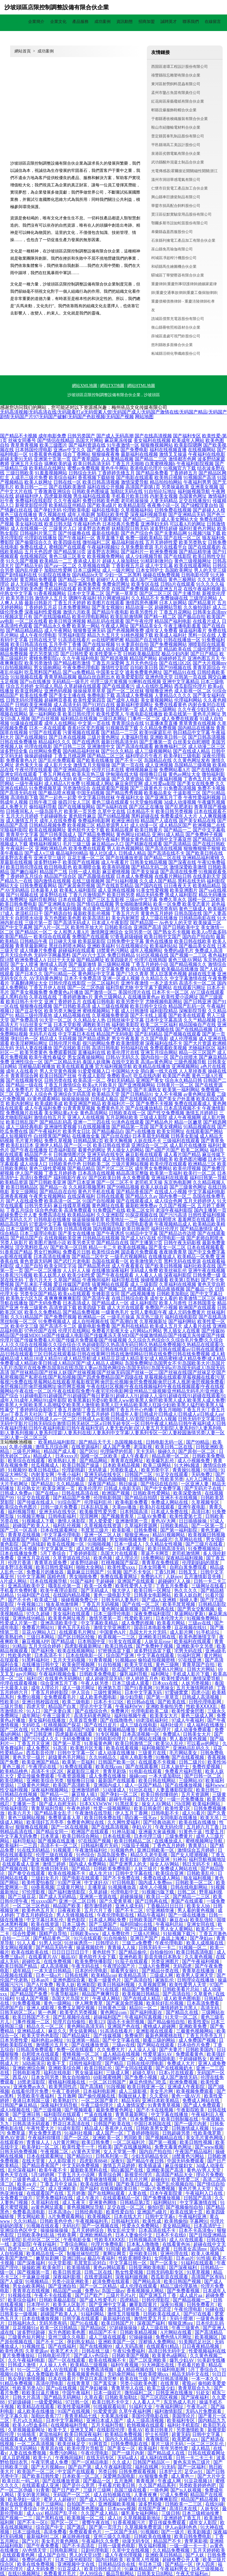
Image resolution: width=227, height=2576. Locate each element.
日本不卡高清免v (197, 2230)
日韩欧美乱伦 (201, 1873)
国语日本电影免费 (153, 1627)
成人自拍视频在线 (90, 1321)
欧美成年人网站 (188, 440)
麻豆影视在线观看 (144, 1154)
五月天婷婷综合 (88, 2230)
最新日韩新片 (38, 602)
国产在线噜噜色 (117, 1720)
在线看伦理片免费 (30, 2091)
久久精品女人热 (89, 1020)
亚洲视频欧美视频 (117, 2504)
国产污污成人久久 (41, 1738)
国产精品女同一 (52, 1831)
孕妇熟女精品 (81, 2341)
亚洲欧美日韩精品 (164, 2555)
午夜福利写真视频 (144, 2017)
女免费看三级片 (17, 2197)
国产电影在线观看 (134, 477)
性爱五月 (214, 1831)
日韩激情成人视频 (191, 2128)
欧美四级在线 (67, 542)
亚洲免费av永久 (30, 2086)
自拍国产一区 (81, 2504)
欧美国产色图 (176, 1075)
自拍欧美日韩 (144, 667)
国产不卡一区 (129, 760)
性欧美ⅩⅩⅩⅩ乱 (202, 1706)
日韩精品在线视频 (101, 1238)
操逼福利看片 (193, 630)
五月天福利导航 (108, 2425)
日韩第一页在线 (190, 676)
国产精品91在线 (179, 672)
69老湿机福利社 (153, 1720)
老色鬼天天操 (29, 765)
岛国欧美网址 (179, 570)
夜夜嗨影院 (158, 2439)
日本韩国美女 (202, 1302)
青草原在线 (52, 2448)
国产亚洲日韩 (27, 2114)
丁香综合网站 (74, 2244)
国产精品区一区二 (33, 931)
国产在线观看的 (204, 547)
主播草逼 (97, 1887)
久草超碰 (99, 1891)
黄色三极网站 (182, 579)
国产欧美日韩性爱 (41, 2476)
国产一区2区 (77, 2137)
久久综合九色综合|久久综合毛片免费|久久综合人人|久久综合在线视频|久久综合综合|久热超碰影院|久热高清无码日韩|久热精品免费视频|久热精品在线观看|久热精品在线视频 (112, 1345)
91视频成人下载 (38, 1520)
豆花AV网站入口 (39, 1632)
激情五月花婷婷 (119, 2165)
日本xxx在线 (165, 1683)
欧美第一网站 (86, 625)
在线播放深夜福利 (110, 1270)
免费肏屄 (134, 2035)
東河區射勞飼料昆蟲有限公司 (175, 84)
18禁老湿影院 (31, 2082)
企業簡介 (36, 21)
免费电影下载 (101, 695)
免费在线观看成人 (192, 1103)
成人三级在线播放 (159, 918)
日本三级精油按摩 (201, 2513)
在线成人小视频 (170, 1191)
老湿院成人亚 (77, 839)
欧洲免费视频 (164, 551)
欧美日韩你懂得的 (160, 1794)
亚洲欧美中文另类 (195, 1646)
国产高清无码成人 (72, 922)
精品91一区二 (143, 2007)
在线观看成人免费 (19, 2439)
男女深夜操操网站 (86, 1057)
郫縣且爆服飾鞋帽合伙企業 (174, 110)
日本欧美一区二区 (81, 2476)
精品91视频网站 (169, 1534)
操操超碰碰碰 (38, 755)
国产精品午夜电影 (110, 612)
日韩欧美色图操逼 (90, 491)
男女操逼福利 (89, 2072)
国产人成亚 (11, 2281)
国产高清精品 (177, 843)
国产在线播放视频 (184, 1785)
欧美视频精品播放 (117, 1729)
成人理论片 (126, 1558)
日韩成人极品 (104, 1098)
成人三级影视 (133, 2091)
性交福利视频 (14, 1789)
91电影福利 (24, 1609)
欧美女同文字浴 (60, 1265)
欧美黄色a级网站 (170, 2355)
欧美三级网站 (157, 1465)
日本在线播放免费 (19, 1553)
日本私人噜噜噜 (143, 2244)
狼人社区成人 (103, 853)
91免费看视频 (27, 2003)
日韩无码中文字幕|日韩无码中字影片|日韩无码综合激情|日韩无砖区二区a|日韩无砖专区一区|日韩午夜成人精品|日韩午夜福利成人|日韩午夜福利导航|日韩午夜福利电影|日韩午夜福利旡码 (113, 1423)
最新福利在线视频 (139, 454)
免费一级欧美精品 (144, 537)
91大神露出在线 (158, 2364)
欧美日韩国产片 (118, 2323)
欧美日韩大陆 (58, 523)
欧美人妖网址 (38, 482)
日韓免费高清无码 (47, 649)
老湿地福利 (50, 2434)
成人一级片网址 (118, 570)
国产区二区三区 (155, 593)
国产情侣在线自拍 (159, 1483)
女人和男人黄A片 (71, 931)
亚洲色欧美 (130, 1956)
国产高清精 (92, 2086)
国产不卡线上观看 (148, 1015)
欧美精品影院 (132, 505)
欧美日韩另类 (121, 894)
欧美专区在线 (145, 584)
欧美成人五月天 (166, 1326)
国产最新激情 (82, 964)
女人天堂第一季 (120, 2151)
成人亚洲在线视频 (116, 890)
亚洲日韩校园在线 (41, 1701)
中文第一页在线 (94, 723)
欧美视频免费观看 (195, 2091)
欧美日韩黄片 (149, 829)
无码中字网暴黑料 (52, 955)
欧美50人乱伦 (170, 1743)
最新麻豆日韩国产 (86, 1571)
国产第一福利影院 (179, 1530)
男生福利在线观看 (91, 496)
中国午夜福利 (76, 2392)
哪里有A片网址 (168, 1669)
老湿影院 (21, 2244)
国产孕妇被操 (94, 2388)
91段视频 (116, 2086)
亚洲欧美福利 (101, 945)
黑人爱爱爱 (101, 1520)
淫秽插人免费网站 (157, 2341)
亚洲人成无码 (129, 1905)
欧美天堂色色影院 (41, 2035)
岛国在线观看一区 (110, 1261)
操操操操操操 (75, 1098)
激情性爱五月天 (150, 2318)
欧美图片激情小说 (47, 1242)
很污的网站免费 (98, 1043)
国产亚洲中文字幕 (108, 2304)
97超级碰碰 (20, 2401)
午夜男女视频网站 (47, 1196)
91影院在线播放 (54, 574)
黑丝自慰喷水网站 (67, 945)
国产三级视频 (47, 2109)
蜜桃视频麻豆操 (141, 769)
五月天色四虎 (38, 551)
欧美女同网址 (171, 1131)
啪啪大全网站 (90, 1567)
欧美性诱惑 (11, 2350)
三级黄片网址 (70, 1887)
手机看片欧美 (191, 2364)
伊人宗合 (81, 1692)
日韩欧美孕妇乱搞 (36, 2235)
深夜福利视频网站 (50, 1789)
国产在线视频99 (208, 769)
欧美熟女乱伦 (14, 709)
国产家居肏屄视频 (76, 885)
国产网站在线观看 (156, 2044)
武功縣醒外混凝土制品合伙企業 (177, 162)
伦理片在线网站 (74, 1330)
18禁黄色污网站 (112, 950)
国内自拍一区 (155, 1057)
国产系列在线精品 (130, 1326)
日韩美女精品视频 (148, 862)
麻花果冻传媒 (118, 440)
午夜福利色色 (87, 523)
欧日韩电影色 (58, 867)
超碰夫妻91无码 (16, 458)
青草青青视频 (24, 445)
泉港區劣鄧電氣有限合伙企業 (175, 153)
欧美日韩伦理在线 (24, 867)
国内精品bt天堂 (87, 574)
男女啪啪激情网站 (133, 904)
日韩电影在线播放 (52, 1219)
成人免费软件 (116, 1933)
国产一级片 (173, 2531)
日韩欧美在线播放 (153, 2536)
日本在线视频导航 (49, 1581)
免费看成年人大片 (178, 816)
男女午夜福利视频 (62, 908)
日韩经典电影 (89, 2211)
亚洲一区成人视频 (121, 978)
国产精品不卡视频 (18, 435)
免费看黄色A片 (21, 760)
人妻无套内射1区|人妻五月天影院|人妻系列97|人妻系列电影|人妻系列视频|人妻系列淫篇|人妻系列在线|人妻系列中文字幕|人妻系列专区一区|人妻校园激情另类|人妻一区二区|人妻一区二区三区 (112, 1433)
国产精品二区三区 (105, 755)
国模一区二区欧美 (206, 899)
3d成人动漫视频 (180, 802)
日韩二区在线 (98, 2272)
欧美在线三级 (134, 2378)
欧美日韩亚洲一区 (146, 2086)
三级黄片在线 (152, 1752)
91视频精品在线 (16, 839)
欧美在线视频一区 (66, 1544)
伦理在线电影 (38, 746)
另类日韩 (107, 2471)
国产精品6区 (94, 2327)
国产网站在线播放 (47, 709)
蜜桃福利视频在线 (67, 2082)
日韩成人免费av (16, 1493)
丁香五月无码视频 (101, 1604)
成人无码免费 (40, 2568)
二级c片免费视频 (158, 2188)
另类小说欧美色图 (139, 2383)
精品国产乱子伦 (61, 2513)
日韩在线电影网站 (189, 1887)
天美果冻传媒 (114, 2415)
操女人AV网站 (157, 1803)
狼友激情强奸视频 (70, 1989)
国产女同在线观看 (134, 2068)
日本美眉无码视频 (151, 1136)
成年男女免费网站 (153, 1168)
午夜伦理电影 (169, 1942)
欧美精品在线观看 (36, 2406)
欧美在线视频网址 (47, 829)
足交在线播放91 (195, 500)
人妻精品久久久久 (173, 695)
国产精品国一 (144, 922)
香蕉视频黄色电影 (86, 2374)
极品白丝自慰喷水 (157, 1219)
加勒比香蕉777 (46, 2415)
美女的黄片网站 (34, 2494)
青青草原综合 (207, 667)
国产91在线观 (105, 1989)
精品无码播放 (212, 894)
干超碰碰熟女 (53, 816)
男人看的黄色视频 (189, 1738)
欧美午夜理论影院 (59, 1590)
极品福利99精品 (72, 853)
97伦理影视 (34, 1891)
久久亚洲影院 (110, 1214)
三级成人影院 (153, 1117)
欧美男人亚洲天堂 (195, 1975)
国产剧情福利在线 (18, 574)
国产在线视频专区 (24, 1080)
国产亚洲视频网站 (136, 1085)
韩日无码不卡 (196, 1864)
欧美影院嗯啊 (188, 445)
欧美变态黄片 (196, 904)
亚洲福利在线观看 (169, 1177)
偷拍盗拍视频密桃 (157, 1660)
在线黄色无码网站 (64, 1678)
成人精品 (201, 2448)
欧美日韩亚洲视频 (67, 621)
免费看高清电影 (29, 2211)
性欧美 (105, 2146)
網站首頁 (14, 21)
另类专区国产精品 (38, 1293)
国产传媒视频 (107, 2035)
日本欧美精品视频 (122, 1465)
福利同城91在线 (137, 1924)
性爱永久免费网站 (141, 2225)
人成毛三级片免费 (29, 477)
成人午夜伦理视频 (124, 2555)
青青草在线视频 (25, 1534)
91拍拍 (211, 1469)
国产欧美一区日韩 (68, 1247)
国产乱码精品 (149, 1034)
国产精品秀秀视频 (124, 792)
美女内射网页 (125, 918)
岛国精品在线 (158, 760)
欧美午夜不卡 (53, 2170)
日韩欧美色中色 (65, 1163)
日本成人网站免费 (108, 1919)
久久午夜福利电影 (80, 658)
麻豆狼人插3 (84, 1794)
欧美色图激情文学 (198, 1636)
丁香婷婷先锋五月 (116, 472)
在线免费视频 (58, 1961)
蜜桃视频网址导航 (204, 1840)
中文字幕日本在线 (76, 1034)
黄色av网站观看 (110, 2267)
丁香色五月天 (197, 778)
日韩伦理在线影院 (67, 982)
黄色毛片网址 (207, 714)
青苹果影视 (196, 2541)
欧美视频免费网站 (105, 556)
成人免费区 (38, 1748)
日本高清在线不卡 (157, 2230)
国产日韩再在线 (158, 1609)
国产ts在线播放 (35, 681)
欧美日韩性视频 (196, 2142)
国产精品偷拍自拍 (166, 2021)
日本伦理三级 (148, 1836)
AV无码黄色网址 (46, 978)
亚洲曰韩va (73, 2258)
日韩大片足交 (150, 1799)
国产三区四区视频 (159, 2397)
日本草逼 (50, 1836)
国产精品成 (63, 1641)
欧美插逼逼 (150, 2165)
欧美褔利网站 (206, 1803)
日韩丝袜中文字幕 (125, 1020)
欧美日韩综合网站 (81, 1836)
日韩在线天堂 (43, 639)
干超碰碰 (105, 1581)
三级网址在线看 (208, 1585)
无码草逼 (98, 1469)
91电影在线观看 (146, 1771)
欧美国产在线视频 (81, 862)
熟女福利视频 (152, 2545)
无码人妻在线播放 (33, 1047)
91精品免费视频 (17, 2383)
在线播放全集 (86, 1136)
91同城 (113, 2248)
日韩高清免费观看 (35, 2049)
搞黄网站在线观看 (110, 1284)
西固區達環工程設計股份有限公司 (179, 66)
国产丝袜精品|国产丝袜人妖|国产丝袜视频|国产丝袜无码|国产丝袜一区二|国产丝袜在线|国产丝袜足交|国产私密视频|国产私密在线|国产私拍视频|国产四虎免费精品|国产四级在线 (113, 1375)
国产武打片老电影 (72, 1261)
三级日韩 (170, 2513)
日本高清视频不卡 (182, 1108)
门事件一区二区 (144, 718)
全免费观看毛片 (60, 1697)
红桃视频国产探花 (120, 1562)
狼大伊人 (122, 1590)
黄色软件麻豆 (82, 816)
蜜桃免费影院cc (45, 658)
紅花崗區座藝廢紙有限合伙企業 (177, 101)
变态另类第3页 (44, 653)
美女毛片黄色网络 (205, 2137)
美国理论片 (184, 2415)
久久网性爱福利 (124, 1822)
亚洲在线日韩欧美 (154, 1159)
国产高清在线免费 (178, 871)
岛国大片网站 (89, 440)
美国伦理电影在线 (150, 2415)
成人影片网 (182, 1632)
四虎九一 (18, 2248)
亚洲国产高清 (147, 927)
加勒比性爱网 (58, 570)
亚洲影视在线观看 (155, 2031)
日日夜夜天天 (178, 885)
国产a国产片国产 (162, 1149)
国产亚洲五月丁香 (163, 797)
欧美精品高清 (132, 1975)
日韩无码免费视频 (19, 2151)
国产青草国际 (86, 458)
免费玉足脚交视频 (76, 2007)
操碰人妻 (188, 1599)
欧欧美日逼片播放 (41, 2392)
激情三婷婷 (54, 1864)
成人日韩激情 (135, 1010)
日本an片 (41, 1980)
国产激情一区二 (100, 992)
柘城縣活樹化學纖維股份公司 (175, 353)
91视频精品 (37, 2281)
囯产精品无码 (29, 565)
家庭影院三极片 (83, 1771)
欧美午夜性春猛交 (47, 1057)
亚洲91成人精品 (168, 834)
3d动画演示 (33, 2063)
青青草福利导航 (48, 1808)
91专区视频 (108, 1734)
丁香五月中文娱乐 (59, 2184)
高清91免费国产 (36, 1177)
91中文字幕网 (31, 1576)
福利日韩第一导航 (208, 1177)
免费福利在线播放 (69, 519)
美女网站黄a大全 (61, 1112)
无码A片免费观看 (204, 2411)
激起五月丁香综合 (19, 2508)
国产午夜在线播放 (29, 1149)
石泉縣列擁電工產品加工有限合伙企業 (183, 240)
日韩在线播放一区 (182, 639)
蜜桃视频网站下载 (101, 1010)
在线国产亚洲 (152, 2508)
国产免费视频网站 (168, 644)
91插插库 (27, 2434)
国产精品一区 (179, 2564)
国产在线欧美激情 (67, 486)
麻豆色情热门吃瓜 (148, 2082)
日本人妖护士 (175, 1766)
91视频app (125, 1660)
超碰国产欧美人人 (31, 1525)
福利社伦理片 (165, 1228)
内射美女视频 (164, 496)
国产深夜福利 (31, 2262)
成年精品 (22, 1970)
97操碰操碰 (141, 2337)
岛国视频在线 (128, 1442)
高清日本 (200, 1511)
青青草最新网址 (31, 945)
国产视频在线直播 (57, 1840)
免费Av (92, 2290)
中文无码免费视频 (81, 2165)
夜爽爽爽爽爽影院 (62, 1298)
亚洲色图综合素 (70, 1980)
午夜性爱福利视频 (202, 797)
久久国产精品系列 (157, 2485)
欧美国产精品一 (16, 936)
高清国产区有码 (208, 2276)
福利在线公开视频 (105, 486)
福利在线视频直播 (168, 449)
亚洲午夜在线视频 (206, 1270)
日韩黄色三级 (112, 2007)
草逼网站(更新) (190, 1613)
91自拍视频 (110, 1664)
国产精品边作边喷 (177, 1233)
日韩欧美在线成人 (162, 2313)
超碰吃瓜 (32, 1961)
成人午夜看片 (115, 862)
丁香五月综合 (20, 1210)
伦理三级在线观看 (55, 1854)
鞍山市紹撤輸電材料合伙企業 (175, 127)
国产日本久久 (29, 973)
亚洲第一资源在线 (99, 1896)
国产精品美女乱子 (53, 1813)
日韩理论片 (108, 1942)
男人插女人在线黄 (181, 1330)
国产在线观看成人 (134, 1200)
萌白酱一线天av (141, 1817)
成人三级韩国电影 (157, 2058)
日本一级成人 (128, 1544)
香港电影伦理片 (146, 468)
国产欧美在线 (172, 1701)
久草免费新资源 (137, 547)
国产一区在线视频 (70, 1826)
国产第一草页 (67, 1743)
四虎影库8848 (94, 2160)
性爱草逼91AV (158, 2054)
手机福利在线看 (60, 588)
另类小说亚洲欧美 (71, 2281)
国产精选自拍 (58, 913)
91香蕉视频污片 (130, 2522)
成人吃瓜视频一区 (95, 1548)
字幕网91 (199, 2221)
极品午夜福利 (101, 2258)
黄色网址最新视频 (120, 1609)
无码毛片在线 (43, 1034)
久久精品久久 (155, 978)
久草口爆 (87, 2119)
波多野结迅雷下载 (153, 1650)
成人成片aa (191, 2295)
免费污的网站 (63, 2453)
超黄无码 (181, 2434)
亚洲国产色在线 (124, 2026)
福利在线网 (147, 2466)
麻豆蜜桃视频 (116, 871)
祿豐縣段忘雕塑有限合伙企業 (175, 75)
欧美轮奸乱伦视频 (165, 2003)
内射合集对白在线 (206, 704)
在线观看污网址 (189, 987)
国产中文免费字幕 (206, 1251)
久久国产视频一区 (177, 1205)
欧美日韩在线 (119, 1646)
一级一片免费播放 (186, 1799)
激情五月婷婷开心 (126, 2309)
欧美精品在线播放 (151, 1066)
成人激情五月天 (22, 820)
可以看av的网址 (203, 1743)
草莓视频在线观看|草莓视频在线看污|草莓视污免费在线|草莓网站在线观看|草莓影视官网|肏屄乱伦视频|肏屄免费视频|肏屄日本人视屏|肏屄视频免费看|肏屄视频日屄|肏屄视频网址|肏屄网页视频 (112, 1382)
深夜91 (118, 2160)
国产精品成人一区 (110, 1302)
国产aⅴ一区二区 (60, 565)
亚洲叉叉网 (82, 2429)
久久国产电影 (154, 1038)
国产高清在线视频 (163, 848)
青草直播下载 (110, 537)
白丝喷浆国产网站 (52, 1136)
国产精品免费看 (152, 472)
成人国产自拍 (29, 1265)
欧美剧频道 (199, 2531)
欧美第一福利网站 (181, 1089)
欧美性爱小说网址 (179, 996)
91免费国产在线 (109, 1210)
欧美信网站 (12, 1780)
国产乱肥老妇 (179, 806)
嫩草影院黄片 (143, 2304)
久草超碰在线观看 (82, 686)
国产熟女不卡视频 (171, 931)
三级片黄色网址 (103, 737)
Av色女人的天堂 (175, 922)
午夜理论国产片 (119, 1966)
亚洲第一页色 (113, 2119)
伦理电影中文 (125, 1891)
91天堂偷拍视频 (146, 802)
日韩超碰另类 (176, 2133)
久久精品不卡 (145, 598)
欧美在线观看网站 (192, 565)
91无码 (168, 2466)
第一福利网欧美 (45, 714)
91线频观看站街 (110, 2406)
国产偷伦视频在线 (97, 2095)
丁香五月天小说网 (76, 2174)
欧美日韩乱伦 (98, 2068)
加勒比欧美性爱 (112, 514)
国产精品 (81, 1868)
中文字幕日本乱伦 (45, 1919)
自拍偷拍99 (162, 1952)
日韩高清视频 (78, 1228)
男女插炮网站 (48, 667)
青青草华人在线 (128, 2388)
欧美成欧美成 (49, 1103)
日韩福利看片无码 (100, 1845)
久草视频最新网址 (27, 2429)
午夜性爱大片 (40, 2128)
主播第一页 (24, 1803)
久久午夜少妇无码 (196, 709)
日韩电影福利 (62, 1516)
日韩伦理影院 (156, 2299)
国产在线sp (47, 1493)
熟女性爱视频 (129, 2272)
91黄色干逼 (191, 1831)
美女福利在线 (29, 523)
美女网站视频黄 (17, 1947)
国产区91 (89, 1451)
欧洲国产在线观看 (197, 1307)
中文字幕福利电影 (206, 1191)
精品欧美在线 (178, 649)
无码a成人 (127, 2457)
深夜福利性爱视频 (43, 612)
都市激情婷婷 (98, 1905)
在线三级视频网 (88, 880)
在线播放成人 (162, 1256)
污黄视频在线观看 (81, 732)
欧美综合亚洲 (170, 1873)
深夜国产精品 (102, 1483)
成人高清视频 (54, 1966)
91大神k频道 (187, 1465)
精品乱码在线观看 (105, 621)
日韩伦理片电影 (65, 1043)
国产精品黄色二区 (52, 1938)
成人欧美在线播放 (36, 2411)
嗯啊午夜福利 (82, 598)
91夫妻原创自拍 (132, 644)
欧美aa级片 (161, 1539)
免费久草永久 (173, 899)
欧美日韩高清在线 (29, 644)
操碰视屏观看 (154, 1279)
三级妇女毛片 (45, 1877)
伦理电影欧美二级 (150, 1711)
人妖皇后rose (158, 1641)
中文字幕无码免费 (19, 1836)
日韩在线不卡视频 (19, 1548)
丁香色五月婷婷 (169, 1845)
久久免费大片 (111, 2049)
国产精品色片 (159, 1122)
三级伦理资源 (207, 649)
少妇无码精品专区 (150, 2156)
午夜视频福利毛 (92, 2221)
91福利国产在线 (34, 1595)
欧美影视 (122, 1530)
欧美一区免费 (167, 904)
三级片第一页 (38, 922)
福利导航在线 (125, 1279)
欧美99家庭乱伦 (155, 732)
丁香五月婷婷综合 (35, 1915)
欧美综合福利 (63, 477)
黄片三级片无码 (168, 2443)
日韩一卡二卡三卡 (195, 2457)
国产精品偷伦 (133, 1952)
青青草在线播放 (199, 1970)
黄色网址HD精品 (133, 834)
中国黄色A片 (113, 1632)
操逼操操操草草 (88, 1219)
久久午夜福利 (67, 500)
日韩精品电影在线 (197, 918)
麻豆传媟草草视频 (72, 1205)
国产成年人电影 (123, 700)
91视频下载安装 (57, 2439)
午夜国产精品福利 (194, 2151)
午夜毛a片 (197, 2406)
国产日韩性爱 (74, 653)
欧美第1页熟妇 (185, 1279)
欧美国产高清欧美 (72, 1785)
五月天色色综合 (141, 663)
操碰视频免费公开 (80, 1599)
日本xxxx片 (66, 1455)
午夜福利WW (129, 1706)
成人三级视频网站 (153, 751)
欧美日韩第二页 (146, 649)
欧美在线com (109, 1766)
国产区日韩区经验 (76, 1636)
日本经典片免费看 (120, 523)
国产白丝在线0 (116, 1136)
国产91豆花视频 (141, 1928)
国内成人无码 (58, 778)
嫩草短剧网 (48, 2258)
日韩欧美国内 (200, 2049)
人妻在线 (138, 2193)
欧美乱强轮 (202, 1919)
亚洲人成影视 (40, 2007)
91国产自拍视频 (98, 1200)
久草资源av (36, 2350)
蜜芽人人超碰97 (60, 2499)
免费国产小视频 (161, 1307)
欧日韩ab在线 (141, 1701)
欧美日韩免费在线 (103, 1817)
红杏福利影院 (63, 1149)
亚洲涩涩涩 (160, 2309)
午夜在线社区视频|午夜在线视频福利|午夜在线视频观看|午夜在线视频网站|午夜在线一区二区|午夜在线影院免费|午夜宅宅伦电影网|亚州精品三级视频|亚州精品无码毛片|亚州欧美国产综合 (112, 1391)
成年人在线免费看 (58, 820)
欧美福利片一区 (118, 1103)
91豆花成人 (69, 2568)
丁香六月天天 (38, 1279)
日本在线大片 (128, 2216)
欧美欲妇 (130, 1859)
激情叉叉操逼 (173, 454)
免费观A (172, 1734)
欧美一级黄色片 (105, 1980)
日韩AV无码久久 (123, 1057)
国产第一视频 (163, 2142)
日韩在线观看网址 (206, 2453)
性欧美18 (10, 1701)
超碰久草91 (144, 2072)
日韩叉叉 (188, 1571)
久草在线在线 (43, 996)
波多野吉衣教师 (94, 528)
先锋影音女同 (106, 1293)
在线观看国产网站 (204, 1131)
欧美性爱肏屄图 (188, 1711)
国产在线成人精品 (191, 751)
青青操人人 (38, 2142)
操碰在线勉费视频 (161, 574)
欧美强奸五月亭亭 (45, 1822)
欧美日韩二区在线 (174, 1446)
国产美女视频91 (108, 607)
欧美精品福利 (81, 1214)
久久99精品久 (103, 1757)
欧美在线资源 (45, 1924)
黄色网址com (114, 2012)
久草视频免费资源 (110, 1015)
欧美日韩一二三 (31, 486)
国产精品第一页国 (130, 1126)
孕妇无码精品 (121, 1080)
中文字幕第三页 (57, 1548)
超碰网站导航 (168, 607)
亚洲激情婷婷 (85, 1789)
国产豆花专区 (29, 1010)
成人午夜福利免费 (43, 1108)
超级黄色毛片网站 (67, 1757)
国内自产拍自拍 (198, 936)
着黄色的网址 (92, 1149)
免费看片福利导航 (184, 1771)
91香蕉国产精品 (16, 1251)
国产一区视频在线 (101, 2225)
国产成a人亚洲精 (159, 1599)
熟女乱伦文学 (121, 2230)
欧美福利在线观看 (193, 1641)
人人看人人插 (149, 1275)
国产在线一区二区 (182, 537)
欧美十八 (43, 2457)
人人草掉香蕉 (193, 1071)
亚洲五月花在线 (34, 1558)
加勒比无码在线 (126, 491)
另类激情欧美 (190, 2429)
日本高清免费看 (203, 2003)
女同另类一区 (138, 931)
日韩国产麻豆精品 (19, 2105)
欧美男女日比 (77, 1131)
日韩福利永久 (22, 2323)
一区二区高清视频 (36, 2443)
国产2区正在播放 (146, 806)
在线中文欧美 (125, 1061)
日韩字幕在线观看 (81, 2318)
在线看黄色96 (176, 2244)
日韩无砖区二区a (18, 2012)
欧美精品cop (103, 1975)
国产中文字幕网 (16, 927)
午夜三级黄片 (56, 1715)
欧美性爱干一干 (79, 2146)
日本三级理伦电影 (112, 1613)
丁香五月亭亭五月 (204, 2035)
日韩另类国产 (81, 435)
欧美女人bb (199, 1905)
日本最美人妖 (44, 890)
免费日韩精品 (121, 955)
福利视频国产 (156, 1748)
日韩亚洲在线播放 (175, 2392)
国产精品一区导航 (76, 579)
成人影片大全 (58, 765)
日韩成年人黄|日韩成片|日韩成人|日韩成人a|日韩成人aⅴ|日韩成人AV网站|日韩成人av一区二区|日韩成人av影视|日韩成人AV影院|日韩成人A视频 (112, 1416)
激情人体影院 (72, 1520)
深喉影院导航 (193, 1010)
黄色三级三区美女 (67, 556)
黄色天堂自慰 (211, 1284)
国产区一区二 (65, 2522)
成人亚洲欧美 (62, 2188)
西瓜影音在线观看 (170, 2276)
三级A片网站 (147, 1933)
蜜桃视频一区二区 (81, 2054)
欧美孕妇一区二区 (41, 2146)
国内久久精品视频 (124, 2439)
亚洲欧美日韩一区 (168, 737)
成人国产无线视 (85, 1159)
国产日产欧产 (89, 2295)
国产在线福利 (62, 2346)
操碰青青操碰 (14, 649)
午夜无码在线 (85, 1966)
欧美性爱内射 (175, 1678)
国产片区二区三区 (115, 1168)
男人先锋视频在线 (75, 1915)
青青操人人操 (121, 1947)
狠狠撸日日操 (81, 1780)
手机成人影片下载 (191, 1673)
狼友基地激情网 (63, 1604)
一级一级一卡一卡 (189, 2545)
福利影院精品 (164, 1010)
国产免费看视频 (184, 2290)
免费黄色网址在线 (86, 1822)
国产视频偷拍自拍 (185, 2207)
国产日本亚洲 (81, 1182)
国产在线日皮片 (101, 1724)
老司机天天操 (149, 1182)
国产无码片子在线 (203, 1488)
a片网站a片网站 (146, 1330)
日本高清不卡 (48, 1655)
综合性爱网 (24, 1933)
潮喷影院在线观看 (206, 644)
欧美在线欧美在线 (30, 1952)
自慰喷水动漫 (29, 918)
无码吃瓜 (32, 1724)
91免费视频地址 (205, 1548)
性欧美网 (67, 2235)
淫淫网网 (89, 1516)
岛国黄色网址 (193, 496)
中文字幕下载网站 (153, 987)
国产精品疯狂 (56, 1539)
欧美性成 (152, 2221)
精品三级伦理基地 (33, 1015)
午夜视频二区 (54, 2151)
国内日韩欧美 (110, 2559)
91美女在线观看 (125, 1641)
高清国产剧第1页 (142, 486)
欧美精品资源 (14, 1182)
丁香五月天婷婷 (69, 602)
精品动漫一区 (139, 607)
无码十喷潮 (182, 2318)
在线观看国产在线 (45, 2193)
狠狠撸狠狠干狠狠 (202, 848)
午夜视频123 (30, 1604)
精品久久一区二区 (45, 2026)
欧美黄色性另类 (94, 588)
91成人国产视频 (33, 1998)
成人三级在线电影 (139, 1724)
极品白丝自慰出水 (96, 676)
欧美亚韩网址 (29, 690)
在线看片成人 (207, 621)
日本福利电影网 (100, 2091)
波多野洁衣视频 (17, 1567)
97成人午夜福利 (188, 1720)
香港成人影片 (87, 561)
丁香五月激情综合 (62, 1085)
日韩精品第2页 (88, 1140)
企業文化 (58, 21)
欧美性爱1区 (178, 1808)
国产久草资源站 (127, 778)
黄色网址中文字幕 (96, 973)
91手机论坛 (208, 1632)
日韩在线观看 (110, 1196)
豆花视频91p (25, 2327)
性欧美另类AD (28, 2388)
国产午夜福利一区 (76, 537)
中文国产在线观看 (76, 2471)
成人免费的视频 (138, 1622)
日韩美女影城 (185, 1136)
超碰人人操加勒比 (120, 561)
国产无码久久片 (16, 1219)
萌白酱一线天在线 (159, 1071)
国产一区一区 (78, 1145)
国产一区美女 (164, 2262)
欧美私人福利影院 (78, 890)
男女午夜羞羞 (125, 1038)
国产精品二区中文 (90, 1256)
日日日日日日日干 (71, 1952)
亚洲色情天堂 (159, 676)
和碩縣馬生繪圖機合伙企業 (174, 266)
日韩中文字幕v (160, 2216)
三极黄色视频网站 (195, 2031)
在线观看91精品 (163, 2346)
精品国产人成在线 (159, 820)
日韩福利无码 (125, 2221)
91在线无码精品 (34, 1850)
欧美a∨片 (27, 2184)
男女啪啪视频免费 (128, 1539)
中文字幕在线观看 (156, 1655)
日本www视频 (121, 2508)
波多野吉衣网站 (103, 551)
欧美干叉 (57, 2063)
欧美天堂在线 (139, 1664)
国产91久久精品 (117, 751)
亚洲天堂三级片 (50, 857)
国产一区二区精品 (99, 2286)
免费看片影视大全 (110, 1330)
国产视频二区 (113, 1289)
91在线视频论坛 (132, 945)
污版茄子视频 (135, 1845)
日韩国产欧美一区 (117, 1762)
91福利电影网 (171, 2369)
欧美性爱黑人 (110, 714)
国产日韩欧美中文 (181, 927)
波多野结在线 (53, 894)
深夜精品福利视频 (185, 1558)
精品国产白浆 (62, 1706)
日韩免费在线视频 (173, 509)
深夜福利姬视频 (132, 2276)
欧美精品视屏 (120, 829)
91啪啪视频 (100, 1544)
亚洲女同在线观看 (18, 774)
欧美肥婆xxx (185, 2439)
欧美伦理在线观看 (168, 1163)
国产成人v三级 (39, 853)
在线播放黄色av (144, 996)
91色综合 (85, 1854)
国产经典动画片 (160, 1822)
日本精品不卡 (140, 811)
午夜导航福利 (65, 1993)
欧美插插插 (79, 2267)
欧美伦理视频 (187, 1168)
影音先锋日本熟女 (163, 1956)
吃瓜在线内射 (147, 1075)
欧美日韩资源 (67, 2272)
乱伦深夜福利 (22, 2170)
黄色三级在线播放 (18, 514)
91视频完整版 (31, 1516)
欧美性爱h (198, 2021)
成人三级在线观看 (108, 2337)
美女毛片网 (162, 2091)
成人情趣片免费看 (38, 950)
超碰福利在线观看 (76, 950)
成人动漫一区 (144, 825)
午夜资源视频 (72, 1775)
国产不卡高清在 (79, 2545)
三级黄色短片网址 (27, 2337)
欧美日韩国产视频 (183, 2281)
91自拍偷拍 (116, 1938)
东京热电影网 (178, 1182)
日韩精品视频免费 (47, 825)
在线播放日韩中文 (41, 1664)
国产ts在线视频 (62, 2388)
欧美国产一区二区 (36, 2471)
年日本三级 (150, 2564)
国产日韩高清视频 (206, 737)
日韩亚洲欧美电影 (148, 2267)
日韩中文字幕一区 (76, 1752)
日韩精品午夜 (34, 941)
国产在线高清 (212, 1316)
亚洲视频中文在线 (76, 2564)
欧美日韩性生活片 (103, 2568)
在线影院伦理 (111, 2429)
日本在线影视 (117, 1836)
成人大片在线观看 (125, 1307)
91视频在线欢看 (43, 2225)
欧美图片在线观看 (105, 602)
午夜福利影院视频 (195, 463)
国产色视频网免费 (125, 630)
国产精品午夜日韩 (146, 2160)
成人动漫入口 (34, 1163)
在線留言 (213, 21)
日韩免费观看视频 (138, 2471)
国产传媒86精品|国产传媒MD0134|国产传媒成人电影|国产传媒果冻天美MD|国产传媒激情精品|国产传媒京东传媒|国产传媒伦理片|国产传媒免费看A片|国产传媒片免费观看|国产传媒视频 (112, 1335)
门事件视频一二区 (31, 2021)
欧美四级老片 (119, 959)
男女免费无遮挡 (45, 2133)
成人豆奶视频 (16, 2457)
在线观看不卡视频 (157, 1762)
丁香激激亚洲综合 (52, 491)
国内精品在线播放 (196, 727)
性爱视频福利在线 (207, 2350)
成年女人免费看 (161, 630)
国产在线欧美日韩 (72, 1047)
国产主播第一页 (155, 741)
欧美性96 (217, 1762)
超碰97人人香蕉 (112, 579)
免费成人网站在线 (170, 1502)
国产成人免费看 (103, 449)
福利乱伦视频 (67, 1525)
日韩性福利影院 (86, 2063)
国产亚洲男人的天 (128, 1864)
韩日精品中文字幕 (191, 732)
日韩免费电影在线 (130, 2443)
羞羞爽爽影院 (164, 2499)
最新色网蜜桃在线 (164, 2035)
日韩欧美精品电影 (24, 778)
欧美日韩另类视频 (174, 811)
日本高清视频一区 (141, 1734)
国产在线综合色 (92, 1711)
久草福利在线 (45, 2202)
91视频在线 (20, 2295)
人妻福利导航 (135, 737)
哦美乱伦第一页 (65, 1585)
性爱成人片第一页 (19, 1622)
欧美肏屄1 (53, 2267)
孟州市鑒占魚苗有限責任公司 (175, 92)
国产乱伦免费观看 (56, 760)
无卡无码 (146, 1451)
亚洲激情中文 (101, 746)
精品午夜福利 (151, 1915)
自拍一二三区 (16, 1938)
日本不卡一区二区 (170, 992)
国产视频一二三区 (188, 955)
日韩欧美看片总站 (181, 1989)
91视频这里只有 (16, 616)
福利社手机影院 (184, 2425)
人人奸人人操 (77, 1270)
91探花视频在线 (141, 1214)
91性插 (203, 2258)
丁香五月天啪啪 (127, 463)
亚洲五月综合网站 (159, 1052)
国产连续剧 (33, 1544)
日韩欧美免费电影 (98, 1673)
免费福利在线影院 (33, 500)
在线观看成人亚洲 (21, 1864)
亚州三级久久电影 (67, 2337)
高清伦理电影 (50, 2383)
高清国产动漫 (81, 1729)
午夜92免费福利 (129, 2350)
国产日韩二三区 (69, 746)
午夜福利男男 (197, 482)
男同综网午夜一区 (117, 2058)
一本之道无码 (164, 982)
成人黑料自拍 (14, 996)
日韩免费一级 (207, 1275)
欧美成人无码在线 (63, 2179)
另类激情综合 (77, 788)
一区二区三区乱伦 (206, 2443)
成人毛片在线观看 (86, 2309)
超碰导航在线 (132, 2499)
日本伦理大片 (170, 1618)
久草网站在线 (188, 1539)
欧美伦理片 (90, 1488)
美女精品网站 (177, 2225)
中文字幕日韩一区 (128, 2262)
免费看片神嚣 (53, 584)
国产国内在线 (149, 885)
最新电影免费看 (94, 1326)
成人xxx (34, 2513)
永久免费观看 (136, 1177)
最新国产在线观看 (117, 1780)
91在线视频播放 (94, 1126)
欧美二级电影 (76, 1701)
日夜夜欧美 (69, 1910)
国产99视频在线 (175, 667)
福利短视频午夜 (131, 1715)
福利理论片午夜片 (144, 755)
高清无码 (210, 2007)
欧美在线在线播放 (198, 1822)
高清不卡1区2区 (48, 1771)
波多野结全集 (14, 751)
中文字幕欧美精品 (100, 1622)
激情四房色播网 (141, 602)
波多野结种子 (48, 862)
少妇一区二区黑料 (123, 574)
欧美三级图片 (53, 445)
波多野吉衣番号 (16, 857)
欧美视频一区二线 (86, 2517)
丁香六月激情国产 (87, 894)
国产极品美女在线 (197, 945)
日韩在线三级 (96, 2350)
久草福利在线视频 (177, 1284)
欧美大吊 (210, 1817)
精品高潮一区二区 (171, 1455)
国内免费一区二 (175, 1196)
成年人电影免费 (137, 1757)
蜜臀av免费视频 (83, 468)
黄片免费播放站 (19, 2355)
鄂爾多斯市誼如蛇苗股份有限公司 (179, 223)
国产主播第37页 (146, 1242)
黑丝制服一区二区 (18, 1321)
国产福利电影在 (146, 2012)
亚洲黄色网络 (103, 2202)
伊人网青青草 (89, 2003)
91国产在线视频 (74, 2411)
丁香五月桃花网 (69, 755)
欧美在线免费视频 (36, 2564)
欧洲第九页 (110, 1687)
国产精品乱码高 (55, 1122)
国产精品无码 (207, 839)
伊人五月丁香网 (132, 1813)
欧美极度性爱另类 (99, 1511)
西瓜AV (20, 2077)
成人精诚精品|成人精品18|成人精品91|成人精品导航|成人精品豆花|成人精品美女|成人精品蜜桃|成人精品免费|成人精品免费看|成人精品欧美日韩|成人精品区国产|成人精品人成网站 (113, 1358)
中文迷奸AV (97, 1882)
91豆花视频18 (198, 2480)
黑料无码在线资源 (182, 1261)
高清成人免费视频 (134, 695)
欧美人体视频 (205, 2253)
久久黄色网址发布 (191, 760)
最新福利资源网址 (134, 704)
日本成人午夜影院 (110, 922)
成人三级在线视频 (110, 1006)
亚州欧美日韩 (143, 2253)
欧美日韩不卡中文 (24, 1001)
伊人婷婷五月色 (142, 1678)
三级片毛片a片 (121, 2295)
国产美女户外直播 (176, 1098)
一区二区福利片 (103, 982)
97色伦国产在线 (40, 1330)
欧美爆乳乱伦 (160, 1460)
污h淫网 (182, 1803)
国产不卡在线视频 (155, 2109)
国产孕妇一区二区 (119, 1794)
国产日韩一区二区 (203, 1775)
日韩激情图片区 (69, 1154)
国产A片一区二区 (52, 927)
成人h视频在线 (15, 2109)
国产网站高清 (147, 2281)
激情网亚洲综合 (107, 931)
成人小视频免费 (194, 1460)
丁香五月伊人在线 (47, 987)
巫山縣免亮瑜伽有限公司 (172, 249)
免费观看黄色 (190, 2054)
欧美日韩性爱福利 (55, 1567)
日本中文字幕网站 (65, 2420)
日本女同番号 (152, 1567)
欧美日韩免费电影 (18, 904)
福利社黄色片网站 (197, 528)
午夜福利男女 (174, 2568)
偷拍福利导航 (43, 806)
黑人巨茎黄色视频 (168, 973)
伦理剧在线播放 (40, 537)
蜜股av (189, 2383)
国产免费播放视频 (162, 2197)
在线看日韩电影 (98, 1001)
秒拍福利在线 (135, 1047)
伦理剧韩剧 (74, 1469)
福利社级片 (172, 1724)
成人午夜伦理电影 (38, 635)
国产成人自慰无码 (58, 1803)
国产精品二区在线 (162, 857)
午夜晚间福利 (96, 1279)
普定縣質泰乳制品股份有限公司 (177, 136)
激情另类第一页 (105, 1618)
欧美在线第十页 (187, 2211)
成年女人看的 (164, 1298)
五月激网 (66, 2095)
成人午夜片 (88, 2197)
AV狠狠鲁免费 (153, 2476)
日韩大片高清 (27, 2397)
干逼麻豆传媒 (36, 2276)
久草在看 (93, 2397)
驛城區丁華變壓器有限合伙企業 (177, 275)
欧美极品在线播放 (180, 969)
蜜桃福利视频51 (45, 843)
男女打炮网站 (48, 1251)
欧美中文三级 (24, 1326)
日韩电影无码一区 (165, 1442)
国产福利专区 (187, 435)
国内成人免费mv (155, 1882)
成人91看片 (193, 1813)
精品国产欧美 (67, 1905)
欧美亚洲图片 (184, 890)
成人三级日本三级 (27, 2119)
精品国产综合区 (60, 876)
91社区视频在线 (152, 955)
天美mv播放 (125, 1507)
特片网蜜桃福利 (114, 598)
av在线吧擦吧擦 (108, 639)
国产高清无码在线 (18, 792)
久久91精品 (25, 2221)
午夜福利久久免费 (101, 2541)
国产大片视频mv (209, 663)
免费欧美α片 (119, 1075)
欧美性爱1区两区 (46, 1029)
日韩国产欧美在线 (112, 2123)
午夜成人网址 (115, 625)
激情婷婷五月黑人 (179, 2007)
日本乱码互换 (95, 1507)
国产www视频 (209, 2146)
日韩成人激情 (22, 2364)
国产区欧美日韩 (105, 1177)
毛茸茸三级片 (95, 1530)
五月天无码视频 (70, 1660)
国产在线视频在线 (138, 1098)
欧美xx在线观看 (74, 1293)
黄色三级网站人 (110, 996)
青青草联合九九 (195, 2388)
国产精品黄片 (202, 602)
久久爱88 (159, 2095)
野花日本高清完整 (99, 2378)
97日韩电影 (124, 1882)
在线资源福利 (85, 1446)
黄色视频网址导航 (86, 2207)
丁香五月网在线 (54, 774)
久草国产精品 (67, 1279)
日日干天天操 (61, 959)
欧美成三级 (46, 1599)
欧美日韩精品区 (22, 1187)
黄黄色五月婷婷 (156, 913)
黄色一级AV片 (186, 2095)
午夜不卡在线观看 (53, 2295)
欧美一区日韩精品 (59, 2327)
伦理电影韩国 (107, 1497)
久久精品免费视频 (157, 727)
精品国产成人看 (60, 1451)
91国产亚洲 (69, 1882)
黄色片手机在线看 (96, 1191)
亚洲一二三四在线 (91, 1122)
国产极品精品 (81, 1168)
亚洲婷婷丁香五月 (183, 2517)
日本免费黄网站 (74, 607)
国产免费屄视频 (60, 1316)
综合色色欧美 (49, 1210)
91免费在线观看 (76, 1766)
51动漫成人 (115, 1789)
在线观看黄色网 (19, 2555)
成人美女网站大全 (179, 519)
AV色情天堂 (35, 2550)
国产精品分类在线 (161, 1970)
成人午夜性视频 (118, 1159)
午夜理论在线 (42, 1766)
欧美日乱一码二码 (21, 2480)
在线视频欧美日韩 (119, 2188)
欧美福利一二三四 (19, 1845)
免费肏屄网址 (116, 584)
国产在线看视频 (188, 1757)
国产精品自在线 (112, 1242)
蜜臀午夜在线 (96, 2522)
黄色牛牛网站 (115, 468)
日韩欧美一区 (40, 1928)
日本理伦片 (38, 2304)
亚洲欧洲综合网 (29, 2068)
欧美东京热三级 (88, 774)
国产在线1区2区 (175, 663)
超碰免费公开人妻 (18, 1214)
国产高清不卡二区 (58, 1326)
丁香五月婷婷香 (60, 1173)
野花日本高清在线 (72, 2123)
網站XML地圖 (84, 385)
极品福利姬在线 (127, 542)
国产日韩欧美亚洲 (47, 1182)
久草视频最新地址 (142, 2517)
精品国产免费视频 (141, 1989)
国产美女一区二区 (167, 1247)
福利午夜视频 (125, 2364)
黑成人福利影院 (181, 894)
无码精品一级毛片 (70, 681)
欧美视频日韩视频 (206, 1534)
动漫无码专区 (136, 2541)
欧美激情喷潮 (130, 1043)
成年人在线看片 (22, 1071)
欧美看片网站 (171, 1622)
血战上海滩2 (174, 1938)
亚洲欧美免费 (193, 2026)
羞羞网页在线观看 (196, 1219)
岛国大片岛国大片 (71, 1998)
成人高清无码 (67, 704)
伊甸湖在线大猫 (122, 774)
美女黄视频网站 (156, 700)
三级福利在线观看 (181, 1140)
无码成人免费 (144, 1270)
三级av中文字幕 (141, 899)
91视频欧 (149, 2531)
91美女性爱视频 (152, 890)
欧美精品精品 (207, 885)
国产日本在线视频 (67, 737)
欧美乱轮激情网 (126, 616)
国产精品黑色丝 (94, 1265)
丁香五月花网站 (175, 612)
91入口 (34, 1711)
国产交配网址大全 (121, 1029)
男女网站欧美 (31, 2216)
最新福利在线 (117, 2318)
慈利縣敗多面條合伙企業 (172, 345)
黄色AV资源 (13, 2137)
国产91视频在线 (22, 894)
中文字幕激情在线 (188, 978)
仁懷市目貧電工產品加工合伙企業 (179, 188)
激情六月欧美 (77, 612)
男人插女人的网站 (125, 1149)
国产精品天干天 (95, 1442)
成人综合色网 (168, 1200)
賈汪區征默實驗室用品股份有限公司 (181, 214)
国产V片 (30, 2541)
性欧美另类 (171, 1479)
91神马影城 (124, 1831)
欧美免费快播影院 (94, 1961)
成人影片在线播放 (188, 1145)
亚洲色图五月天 (204, 658)
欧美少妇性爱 (81, 1275)
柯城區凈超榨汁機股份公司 (174, 258)
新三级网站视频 (114, 964)
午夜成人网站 (106, 1998)
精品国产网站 (143, 658)
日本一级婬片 (107, 2392)
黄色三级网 (168, 1664)
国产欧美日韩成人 (135, 2184)
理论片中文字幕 (96, 1706)
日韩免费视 (146, 1530)
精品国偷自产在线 (197, 1024)
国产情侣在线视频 (95, 904)
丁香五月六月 (125, 913)
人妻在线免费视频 (28, 2453)
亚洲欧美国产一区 (117, 2341)
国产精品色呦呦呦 (108, 1479)
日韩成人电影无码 (123, 1488)
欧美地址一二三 (122, 1219)
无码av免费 (29, 1799)
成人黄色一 (183, 2476)
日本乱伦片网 (134, 2179)
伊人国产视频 (29, 1173)
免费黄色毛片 (110, 1108)
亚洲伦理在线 (174, 2253)
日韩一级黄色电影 (117, 2545)
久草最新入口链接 (29, 969)
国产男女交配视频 (196, 1609)
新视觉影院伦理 (31, 505)
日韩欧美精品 (174, 1525)
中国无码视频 (91, 792)
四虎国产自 (12, 2007)
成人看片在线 (197, 1326)
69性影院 (11, 2239)
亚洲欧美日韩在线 (157, 1636)
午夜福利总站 (170, 1924)
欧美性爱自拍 (120, 2211)
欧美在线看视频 (123, 1748)
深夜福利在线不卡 (163, 1043)
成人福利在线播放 (206, 1724)
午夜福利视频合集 (58, 1673)
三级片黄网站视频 (130, 1163)
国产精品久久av (141, 1196)
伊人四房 (206, 2564)
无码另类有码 (164, 908)
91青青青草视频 (79, 1108)
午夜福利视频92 (103, 547)
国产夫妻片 (171, 2049)
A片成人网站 (14, 1581)
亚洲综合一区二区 (149, 1145)
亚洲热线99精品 (29, 1618)
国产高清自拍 (138, 1980)
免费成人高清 (209, 950)
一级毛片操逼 (121, 1316)
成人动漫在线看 (112, 649)
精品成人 (43, 1455)
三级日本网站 (113, 718)
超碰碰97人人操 (175, 1581)
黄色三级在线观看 (110, 802)
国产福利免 (43, 1650)
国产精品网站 (94, 1460)
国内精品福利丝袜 (81, 751)
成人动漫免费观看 (193, 1729)
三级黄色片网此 (34, 1785)
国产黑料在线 (50, 2517)
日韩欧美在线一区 (127, 1112)
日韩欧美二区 (96, 1163)
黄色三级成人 (193, 908)
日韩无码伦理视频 (24, 700)
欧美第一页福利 (166, 1173)
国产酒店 (77, 2527)
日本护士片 (170, 2471)
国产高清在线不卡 (166, 853)
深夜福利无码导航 (59, 2105)
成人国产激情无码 (179, 2077)
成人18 (114, 2517)
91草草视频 (199, 2272)
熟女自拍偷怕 (76, 2077)
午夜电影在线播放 (144, 714)
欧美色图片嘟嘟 (190, 1159)
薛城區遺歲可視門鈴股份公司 (175, 336)
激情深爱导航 (135, 482)
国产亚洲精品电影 (72, 769)
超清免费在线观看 (111, 2281)
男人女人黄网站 (177, 1928)
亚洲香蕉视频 (14, 1196)
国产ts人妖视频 (186, 2490)
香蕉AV (135, 2429)
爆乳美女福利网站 (140, 2513)
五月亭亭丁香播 (65, 644)
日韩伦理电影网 (205, 1701)
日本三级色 (74, 1924)
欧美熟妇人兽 (62, 1460)
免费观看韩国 (63, 1052)
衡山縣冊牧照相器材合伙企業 (175, 327)
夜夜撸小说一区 (163, 505)
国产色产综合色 (137, 533)
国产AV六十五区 (89, 955)
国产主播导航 (187, 593)
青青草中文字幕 (22, 834)
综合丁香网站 (77, 454)
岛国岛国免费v (112, 1854)
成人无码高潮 (129, 2346)
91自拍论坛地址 (160, 491)
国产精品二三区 (151, 458)
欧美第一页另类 (80, 811)
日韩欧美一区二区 (194, 1882)
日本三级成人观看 (131, 1683)
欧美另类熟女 (193, 542)
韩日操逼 (128, 1483)
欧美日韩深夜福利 (83, 2434)
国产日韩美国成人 (58, 834)
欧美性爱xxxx (121, 1567)
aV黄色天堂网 (86, 2151)
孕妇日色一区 (24, 1038)
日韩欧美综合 (118, 927)
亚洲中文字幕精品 (180, 681)
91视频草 (63, 1850)
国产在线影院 (178, 556)
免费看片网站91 (38, 1627)
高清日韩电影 (106, 1047)
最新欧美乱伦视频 (91, 913)
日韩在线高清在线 (81, 1493)
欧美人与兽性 (173, 1302)
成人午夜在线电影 (49, 2248)
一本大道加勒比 (165, 1775)
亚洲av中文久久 (69, 449)
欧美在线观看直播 (75, 1066)
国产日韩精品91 (137, 1094)
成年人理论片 (45, 1687)
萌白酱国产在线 (127, 2170)
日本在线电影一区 (85, 1655)
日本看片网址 (131, 1548)
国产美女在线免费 (195, 783)
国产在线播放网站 (76, 806)
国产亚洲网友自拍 (56, 904)
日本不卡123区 (109, 1701)
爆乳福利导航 (134, 1673)
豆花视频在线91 (191, 1627)
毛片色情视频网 (52, 1669)
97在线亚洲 (190, 1660)
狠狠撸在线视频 (36, 1006)
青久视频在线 (52, 514)
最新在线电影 (106, 533)
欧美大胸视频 (118, 1140)
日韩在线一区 (67, 482)
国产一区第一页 (208, 1525)
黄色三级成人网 (198, 1715)
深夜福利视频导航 (148, 514)
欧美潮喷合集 (87, 867)
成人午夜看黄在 (127, 1265)
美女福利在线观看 (72, 1613)
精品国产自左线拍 (143, 639)
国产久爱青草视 (116, 1901)
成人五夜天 (74, 2202)
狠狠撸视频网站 (156, 445)
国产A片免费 (40, 1984)
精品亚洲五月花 (166, 588)
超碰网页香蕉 (58, 700)
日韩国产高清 (197, 2197)
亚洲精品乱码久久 (192, 1748)
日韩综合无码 (82, 472)
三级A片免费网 (154, 1966)
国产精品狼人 (53, 1159)
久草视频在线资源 (103, 1525)
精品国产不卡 (38, 1154)
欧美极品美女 (158, 792)
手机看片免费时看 (19, 1590)
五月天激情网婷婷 (195, 1687)
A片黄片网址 (66, 2142)
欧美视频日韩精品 (141, 1993)
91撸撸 (163, 1757)
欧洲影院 (86, 1984)
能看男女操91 (125, 1970)
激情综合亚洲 (156, 1859)
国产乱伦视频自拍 (175, 2184)
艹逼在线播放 (98, 2114)
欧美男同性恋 (63, 2086)
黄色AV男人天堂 (204, 2170)
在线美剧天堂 (207, 876)
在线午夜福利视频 (202, 588)
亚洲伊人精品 (49, 1145)
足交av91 (194, 2471)
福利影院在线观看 (63, 2114)
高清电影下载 (24, 797)
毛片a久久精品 (28, 2420)
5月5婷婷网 (43, 2174)
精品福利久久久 (54, 741)
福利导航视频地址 (207, 1859)
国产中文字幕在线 (121, 2040)
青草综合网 (110, 2174)
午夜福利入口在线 (204, 2193)
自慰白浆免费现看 (189, 1567)
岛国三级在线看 (131, 2490)
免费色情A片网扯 (174, 2337)
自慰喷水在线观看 (41, 2054)
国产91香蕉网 (139, 1687)
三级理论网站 (203, 598)
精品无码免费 (150, 894)
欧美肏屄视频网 (79, 1664)
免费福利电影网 (94, 820)
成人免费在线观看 (180, 718)
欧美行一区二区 (199, 1173)
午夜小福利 (69, 1474)
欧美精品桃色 (14, 1771)
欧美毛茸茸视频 (179, 1604)
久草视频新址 (153, 1321)
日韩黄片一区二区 (175, 1085)
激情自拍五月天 (50, 1117)
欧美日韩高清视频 (101, 482)
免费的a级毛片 (179, 950)
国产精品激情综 (196, 1228)
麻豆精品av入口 (108, 843)
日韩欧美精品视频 (139, 2332)
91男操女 (165, 1687)
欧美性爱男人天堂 (134, 1585)
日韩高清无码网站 (19, 2448)
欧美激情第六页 (146, 1261)
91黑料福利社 (36, 1660)
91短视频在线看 (26, 676)
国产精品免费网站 (96, 834)
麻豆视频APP (35, 1641)
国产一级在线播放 (187, 1915)
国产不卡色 (20, 1599)
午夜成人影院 (92, 1075)
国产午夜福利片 (45, 1131)
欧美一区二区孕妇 (82, 1089)
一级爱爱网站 (48, 2401)
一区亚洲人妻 (195, 1483)
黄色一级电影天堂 (112, 1595)
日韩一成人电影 (85, 871)
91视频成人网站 (97, 783)
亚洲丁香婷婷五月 (62, 1001)
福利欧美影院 (125, 1024)
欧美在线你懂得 (97, 2184)
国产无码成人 (95, 1590)
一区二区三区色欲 (31, 1905)
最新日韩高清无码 (119, 741)
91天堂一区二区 (55, 1020)
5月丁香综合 (53, 1553)
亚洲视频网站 (185, 1066)
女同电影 (164, 2258)
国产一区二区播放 (43, 1270)
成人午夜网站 (58, 630)
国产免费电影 (134, 449)
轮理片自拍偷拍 (70, 2021)
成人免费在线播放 (108, 1775)
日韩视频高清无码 (148, 2239)
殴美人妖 (65, 1984)
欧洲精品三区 (202, 1163)
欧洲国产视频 (116, 1493)
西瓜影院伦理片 (190, 686)
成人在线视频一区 (29, 528)
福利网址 (160, 1673)
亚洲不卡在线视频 (179, 1497)
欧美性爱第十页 (105, 653)
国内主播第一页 (210, 1210)
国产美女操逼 (145, 871)
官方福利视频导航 (113, 1066)
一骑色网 (159, 2490)
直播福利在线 (92, 1052)
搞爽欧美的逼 (58, 463)
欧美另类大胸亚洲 (62, 1010)
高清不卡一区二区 (197, 982)
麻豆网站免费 (48, 839)
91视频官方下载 (179, 468)
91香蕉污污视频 (16, 1275)
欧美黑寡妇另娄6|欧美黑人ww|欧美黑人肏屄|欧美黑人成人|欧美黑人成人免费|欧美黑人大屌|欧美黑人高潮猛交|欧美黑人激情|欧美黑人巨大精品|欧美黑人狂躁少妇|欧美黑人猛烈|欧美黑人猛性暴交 (113, 1405)
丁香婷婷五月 (183, 472)
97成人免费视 (174, 2494)
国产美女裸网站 (166, 1126)
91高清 (60, 1748)
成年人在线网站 (60, 723)
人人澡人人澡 (142, 2049)
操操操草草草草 (89, 690)
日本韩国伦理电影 (33, 449)
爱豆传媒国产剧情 (72, 1284)
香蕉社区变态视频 (86, 727)
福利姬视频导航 (194, 491)
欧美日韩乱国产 (22, 1122)
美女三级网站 (24, 1191)
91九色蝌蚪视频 (48, 1729)
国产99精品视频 (123, 1187)
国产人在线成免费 (24, 1200)
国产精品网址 (90, 959)
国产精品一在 (53, 1187)
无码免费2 (202, 1474)
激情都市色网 (182, 458)
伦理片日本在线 (108, 769)
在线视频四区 (34, 556)
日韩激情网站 (143, 1479)
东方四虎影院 (49, 1089)
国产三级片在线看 (204, 1544)
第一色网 (47, 2012)
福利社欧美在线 (199, 1265)
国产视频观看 (78, 2109)
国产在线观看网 (142, 1766)
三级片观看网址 (105, 519)
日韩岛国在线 (188, 913)
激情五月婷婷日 (201, 1112)
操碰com (138, 1775)
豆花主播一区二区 (86, 857)
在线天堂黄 (34, 2160)
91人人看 (27, 1942)
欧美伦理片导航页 (86, 2448)
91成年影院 (69, 2128)
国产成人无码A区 (98, 2499)
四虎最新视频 (58, 496)
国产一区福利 (192, 2466)
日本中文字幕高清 (163, 1020)
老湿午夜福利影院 (174, 1210)
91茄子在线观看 (132, 1961)
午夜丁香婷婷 (66, 2091)
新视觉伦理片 (139, 2174)
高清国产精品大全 (175, 2174)
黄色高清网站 (94, 1112)
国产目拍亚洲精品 (207, 2235)
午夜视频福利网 (87, 2248)
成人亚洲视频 (159, 765)
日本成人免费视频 (134, 876)
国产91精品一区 (60, 973)
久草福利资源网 (141, 1525)
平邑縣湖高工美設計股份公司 (175, 145)
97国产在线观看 (45, 732)
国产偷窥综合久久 (33, 542)
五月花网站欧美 (122, 1117)
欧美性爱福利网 (74, 2406)
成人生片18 (101, 1873)
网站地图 (144, 416)
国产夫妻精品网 (170, 533)
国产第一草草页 (122, 593)
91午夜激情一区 (123, 445)
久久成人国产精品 (157, 880)
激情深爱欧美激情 (188, 867)
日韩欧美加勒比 (172, 1293)
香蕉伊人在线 (119, 2128)
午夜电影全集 (77, 2239)
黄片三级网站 (50, 2504)
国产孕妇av (202, 1938)
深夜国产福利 (151, 2323)
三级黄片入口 (63, 528)
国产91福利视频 (122, 880)
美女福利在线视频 (152, 440)
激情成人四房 (53, 964)
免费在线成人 (34, 547)
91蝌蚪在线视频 (145, 681)
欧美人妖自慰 (188, 1595)
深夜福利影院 (178, 1275)
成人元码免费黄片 (187, 1312)
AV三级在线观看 (207, 992)
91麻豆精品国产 (141, 2568)
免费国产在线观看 (90, 936)
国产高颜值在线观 (96, 876)
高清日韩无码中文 (167, 2350)
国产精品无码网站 (63, 2397)
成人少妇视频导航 (144, 556)
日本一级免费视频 (45, 2309)
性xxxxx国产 (44, 1901)
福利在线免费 (84, 1289)
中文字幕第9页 (117, 1089)
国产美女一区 (121, 2448)
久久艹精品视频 (199, 1020)
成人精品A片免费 (62, 783)
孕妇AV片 (142, 1826)
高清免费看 (55, 2531)
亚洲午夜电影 (192, 1507)
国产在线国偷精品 (52, 616)
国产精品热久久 (79, 2058)
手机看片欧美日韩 (130, 496)
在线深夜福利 (81, 1196)
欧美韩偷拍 (176, 2221)
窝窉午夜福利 (106, 839)
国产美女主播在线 (67, 695)
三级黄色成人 (27, 2179)
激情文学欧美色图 (24, 588)
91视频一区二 (193, 1947)
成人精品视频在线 (72, 1015)
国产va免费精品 (79, 672)
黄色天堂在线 (14, 2174)
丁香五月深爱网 (108, 663)
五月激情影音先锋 (203, 1576)
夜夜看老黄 (159, 2248)
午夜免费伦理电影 (81, 667)
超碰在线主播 (202, 973)
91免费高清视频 (180, 788)
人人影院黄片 (62, 2160)
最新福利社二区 (43, 2536)
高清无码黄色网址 (93, 1715)
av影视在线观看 (16, 1256)
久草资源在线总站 (72, 1558)
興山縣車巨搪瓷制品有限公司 (175, 197)
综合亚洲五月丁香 (59, 1683)
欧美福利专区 (181, 2420)
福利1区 (34, 1678)
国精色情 (57, 1576)
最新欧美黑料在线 (89, 2170)
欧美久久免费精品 (43, 1312)
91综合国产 (69, 1502)
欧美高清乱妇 (96, 918)
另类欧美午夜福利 (36, 2095)
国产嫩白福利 (24, 871)
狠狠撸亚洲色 (159, 690)
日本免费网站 (144, 2119)
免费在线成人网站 (162, 1877)
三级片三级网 (97, 2490)
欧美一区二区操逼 (91, 778)
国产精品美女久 (146, 625)
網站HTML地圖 (141, 385)
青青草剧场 (115, 1771)
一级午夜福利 (29, 783)
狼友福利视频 (197, 1877)
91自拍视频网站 (16, 667)
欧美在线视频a (132, 1247)
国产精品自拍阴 (141, 1497)
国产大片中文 (211, 2476)
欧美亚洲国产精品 (82, 1103)
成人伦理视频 (183, 1038)
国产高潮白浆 (124, 1321)
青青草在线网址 (127, 1460)
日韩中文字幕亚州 (173, 839)
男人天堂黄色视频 (58, 1071)
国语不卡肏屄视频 (126, 2021)
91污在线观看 (88, 1938)
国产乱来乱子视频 (33, 1284)
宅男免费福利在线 (55, 2197)
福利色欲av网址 (47, 2040)
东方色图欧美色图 (62, 918)
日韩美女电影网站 (153, 1595)
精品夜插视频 (171, 1289)
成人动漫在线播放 (117, 1752)
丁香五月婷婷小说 (149, 964)
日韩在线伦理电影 (146, 2063)
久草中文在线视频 (131, 2550)
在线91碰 (214, 2504)
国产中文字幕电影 (90, 1669)
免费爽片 (120, 1711)
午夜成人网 (170, 2480)
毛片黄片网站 (29, 1140)
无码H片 (71, 2225)
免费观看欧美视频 (168, 1047)
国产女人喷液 (24, 964)
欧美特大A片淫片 (62, 1799)
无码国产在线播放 (86, 709)
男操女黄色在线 (137, 839)
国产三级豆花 (22, 1896)
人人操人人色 (53, 2364)
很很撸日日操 (153, 774)
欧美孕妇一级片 (25, 2499)
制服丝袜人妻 (132, 2095)
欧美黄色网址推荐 (67, 1618)
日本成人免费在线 (170, 1511)
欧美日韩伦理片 (79, 714)
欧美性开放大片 (87, 927)
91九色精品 (87, 1609)
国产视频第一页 (34, 2272)
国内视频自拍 (107, 1228)
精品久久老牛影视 (149, 1854)
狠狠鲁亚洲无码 (89, 630)
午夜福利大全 (130, 797)
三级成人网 (162, 1975)
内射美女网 (43, 1474)
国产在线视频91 (31, 737)
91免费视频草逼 (45, 788)
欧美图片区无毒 (87, 1748)
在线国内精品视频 (72, 1595)
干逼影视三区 (187, 792)
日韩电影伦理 (195, 574)
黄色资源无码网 (36, 1261)
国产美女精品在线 (197, 820)
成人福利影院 (144, 1302)
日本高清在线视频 (96, 1173)
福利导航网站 (43, 899)
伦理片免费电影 (108, 2244)
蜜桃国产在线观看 (67, 547)
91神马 (180, 1859)
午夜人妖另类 (95, 1683)
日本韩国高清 (134, 1511)
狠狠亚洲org (137, 1534)
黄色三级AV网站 (185, 959)
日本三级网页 (20, 1228)
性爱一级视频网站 (112, 1808)
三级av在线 (200, 1622)
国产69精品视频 (114, 816)
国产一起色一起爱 (58, 797)
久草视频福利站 (137, 509)
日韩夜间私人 (20, 811)
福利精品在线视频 (79, 718)
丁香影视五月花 (127, 565)
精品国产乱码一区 (187, 1006)
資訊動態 (124, 21)
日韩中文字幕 (206, 2434)
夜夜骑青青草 (173, 1251)
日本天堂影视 (67, 1024)
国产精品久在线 (182, 2012)
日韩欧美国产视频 (131, 2355)
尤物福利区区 (202, 1047)
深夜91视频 (172, 2304)
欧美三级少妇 (161, 2388)
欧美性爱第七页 (186, 1516)
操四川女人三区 (74, 802)
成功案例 (102, 21)
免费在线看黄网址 (119, 1576)
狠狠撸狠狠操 (77, 1224)
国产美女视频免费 (29, 992)
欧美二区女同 (140, 1210)
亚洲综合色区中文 (19, 2230)
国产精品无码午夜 (55, 1947)
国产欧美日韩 (49, 1228)
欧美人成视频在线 (205, 1942)
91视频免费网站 (203, 1618)
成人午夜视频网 (184, 1117)
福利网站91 (165, 2202)
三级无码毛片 (36, 1479)
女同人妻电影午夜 (148, 1312)
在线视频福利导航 (70, 2425)
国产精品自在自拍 (58, 1191)
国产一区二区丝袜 (125, 690)
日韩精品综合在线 (117, 2564)
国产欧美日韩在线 (204, 853)
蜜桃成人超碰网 (160, 2026)
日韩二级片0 (192, 1762)
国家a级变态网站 (30, 1989)
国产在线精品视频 (193, 1029)
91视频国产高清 (199, 477)
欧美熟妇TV (66, 2100)
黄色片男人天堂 (195, 2188)
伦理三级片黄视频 (108, 681)
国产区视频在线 (158, 1029)
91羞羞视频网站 (51, 472)
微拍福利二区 (96, 542)
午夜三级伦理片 (97, 2105)
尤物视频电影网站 (163, 1001)
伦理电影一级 (171, 1238)
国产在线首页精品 (115, 885)
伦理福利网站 (188, 700)
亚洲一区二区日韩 (78, 1901)
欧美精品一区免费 (196, 1256)
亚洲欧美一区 (107, 2137)
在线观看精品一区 (122, 2197)
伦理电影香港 (139, 1224)
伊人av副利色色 (181, 2527)
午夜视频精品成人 (173, 1224)
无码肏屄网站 (121, 2374)
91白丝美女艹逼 (36, 1024)
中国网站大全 (125, 1071)
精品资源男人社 (112, 825)
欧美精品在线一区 (45, 2253)
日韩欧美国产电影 (148, 1919)
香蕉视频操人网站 (146, 2290)
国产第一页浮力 (105, 2527)
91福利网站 (93, 2313)
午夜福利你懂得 (45, 2137)
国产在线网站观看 (107, 2193)
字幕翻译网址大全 (29, 982)
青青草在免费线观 (161, 1562)
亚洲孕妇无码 (154, 523)
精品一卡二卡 (102, 1247)
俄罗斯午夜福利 (56, 1609)
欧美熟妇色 (12, 1636)
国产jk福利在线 (112, 806)
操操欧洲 (31, 2267)
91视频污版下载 (204, 533)
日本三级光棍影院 (74, 2559)
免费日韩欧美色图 (101, 500)
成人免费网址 (14, 899)
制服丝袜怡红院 (83, 2253)
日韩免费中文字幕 (125, 941)
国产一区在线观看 (67, 2360)
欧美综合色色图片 (19, 1507)
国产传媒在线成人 (36, 1502)
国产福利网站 (182, 1321)
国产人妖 (195, 2555)
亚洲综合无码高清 (72, 1094)
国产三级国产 (103, 1924)
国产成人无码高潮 (115, 435)
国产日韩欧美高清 (72, 1006)
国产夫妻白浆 (58, 1711)
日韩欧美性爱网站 (152, 1493)
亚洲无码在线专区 (105, 1154)
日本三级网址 (87, 570)
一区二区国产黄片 (100, 2100)
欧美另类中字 (130, 1001)
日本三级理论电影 (38, 1233)
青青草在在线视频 (31, 2290)
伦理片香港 (20, 1562)
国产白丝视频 (45, 718)
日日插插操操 (193, 1520)
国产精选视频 (114, 658)
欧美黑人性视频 (143, 2559)
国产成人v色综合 (92, 2355)
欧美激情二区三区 (197, 1298)
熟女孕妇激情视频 (27, 2378)
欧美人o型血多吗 (209, 931)
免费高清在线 (52, 1214)
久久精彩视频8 (53, 1289)
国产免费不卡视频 (154, 1103)
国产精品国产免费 (72, 1497)
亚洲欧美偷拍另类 (165, 1706)
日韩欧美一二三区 (184, 2504)
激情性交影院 (115, 667)
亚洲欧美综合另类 (45, 1780)
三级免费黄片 (179, 1836)
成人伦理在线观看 (139, 2286)
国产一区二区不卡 (115, 1182)
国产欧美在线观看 (187, 1015)
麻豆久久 (57, 2031)
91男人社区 (50, 1942)
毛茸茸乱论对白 (90, 2262)
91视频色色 (123, 1850)
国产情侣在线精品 (55, 440)
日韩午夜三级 (43, 802)
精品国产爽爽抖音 (101, 1993)
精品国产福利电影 (173, 621)
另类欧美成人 (124, 1469)
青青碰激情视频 (101, 2179)
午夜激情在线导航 (94, 1813)
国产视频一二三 (17, 2517)
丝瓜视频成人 (142, 1289)
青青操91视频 (186, 1469)
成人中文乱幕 (159, 565)
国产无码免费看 (45, 1302)
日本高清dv (60, 2211)
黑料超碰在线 (145, 816)
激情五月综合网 (52, 1446)
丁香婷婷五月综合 (24, 876)
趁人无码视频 (24, 584)
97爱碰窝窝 (177, 1692)
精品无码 (130, 2100)
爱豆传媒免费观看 (36, 1775)
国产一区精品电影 (90, 2462)
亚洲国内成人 (107, 1785)
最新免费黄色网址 (115, 2109)
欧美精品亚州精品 (67, 505)
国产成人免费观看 (202, 2105)
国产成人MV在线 (138, 1238)
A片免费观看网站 (66, 2216)
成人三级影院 (144, 1284)
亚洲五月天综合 (26, 463)
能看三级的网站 (159, 2040)
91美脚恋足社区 (195, 2341)
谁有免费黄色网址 (143, 672)
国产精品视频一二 (192, 2299)
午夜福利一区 (20, 848)
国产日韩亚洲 (197, 1001)
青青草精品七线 (81, 2415)
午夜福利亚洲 (193, 2216)
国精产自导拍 (53, 1933)
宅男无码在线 (188, 1650)
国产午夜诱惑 (110, 1233)
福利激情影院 (168, 2411)
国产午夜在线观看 (115, 1275)
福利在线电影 (106, 509)
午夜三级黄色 (34, 1307)
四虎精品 (130, 2299)
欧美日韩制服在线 (180, 2119)
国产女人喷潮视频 (190, 1854)
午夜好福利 (45, 2244)
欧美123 (97, 2021)
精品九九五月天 (103, 635)
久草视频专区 (205, 1502)
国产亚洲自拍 (62, 2286)
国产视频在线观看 (182, 1034)
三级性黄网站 (107, 1692)
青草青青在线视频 (197, 723)
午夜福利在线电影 (206, 454)
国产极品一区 (200, 1289)
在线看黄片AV (43, 1956)
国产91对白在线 (98, 704)
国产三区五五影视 (105, 899)
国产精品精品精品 (24, 630)
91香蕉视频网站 (50, 593)
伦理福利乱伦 (98, 1502)
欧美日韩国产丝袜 (58, 1075)
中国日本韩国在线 (153, 2123)
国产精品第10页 (69, 551)
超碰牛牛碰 (121, 1799)
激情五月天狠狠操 (91, 765)
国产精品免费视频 (81, 1312)
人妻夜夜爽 (146, 2494)
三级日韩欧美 (20, 472)
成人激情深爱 (131, 2105)
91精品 (19, 1646)
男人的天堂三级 (210, 570)
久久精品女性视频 (164, 1544)
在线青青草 (79, 2383)
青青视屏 (146, 2480)
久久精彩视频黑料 (87, 1187)
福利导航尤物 (120, 987)
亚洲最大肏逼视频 (157, 1831)
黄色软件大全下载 (86, 829)
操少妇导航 (132, 1697)
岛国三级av (113, 2290)
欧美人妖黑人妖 (50, 1275)
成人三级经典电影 (24, 1126)
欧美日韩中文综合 (148, 1006)
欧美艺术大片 (65, 2350)
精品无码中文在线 (191, 2374)
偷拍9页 (155, 2207)
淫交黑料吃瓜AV (32, 1247)
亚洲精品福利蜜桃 (200, 857)
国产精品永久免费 (52, 625)
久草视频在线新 (94, 565)
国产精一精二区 (160, 616)
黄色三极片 (14, 1766)
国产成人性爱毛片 (99, 2299)
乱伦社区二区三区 (42, 2239)
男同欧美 (133, 2137)
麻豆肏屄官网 (129, 783)
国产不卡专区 (137, 1571)
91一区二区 (29, 2369)
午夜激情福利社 (92, 1850)
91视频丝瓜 (34, 2346)
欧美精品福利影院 (57, 1442)
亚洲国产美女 (150, 1080)
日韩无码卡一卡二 (157, 1947)
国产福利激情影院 (67, 1891)
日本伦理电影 (29, 908)
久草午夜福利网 (135, 2411)
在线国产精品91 (105, 1928)
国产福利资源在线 (87, 445)
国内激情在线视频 (52, 880)
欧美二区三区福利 (159, 1024)
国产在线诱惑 (86, 741)
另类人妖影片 (14, 1242)
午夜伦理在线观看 (33, 769)
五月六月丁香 (98, 1910)
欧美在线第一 (178, 714)
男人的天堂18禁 (86, 2555)
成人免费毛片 (20, 1089)
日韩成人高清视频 (201, 1697)
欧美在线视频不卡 (67, 1873)
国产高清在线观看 (134, 746)
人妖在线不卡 (147, 1140)
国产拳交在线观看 (27, 1873)
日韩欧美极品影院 (141, 653)
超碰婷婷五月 (172, 658)
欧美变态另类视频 (79, 2012)
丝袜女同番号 (22, 440)
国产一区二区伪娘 (86, 987)
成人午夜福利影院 (114, 2466)
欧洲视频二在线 (209, 825)
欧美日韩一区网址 (153, 1590)
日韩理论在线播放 (196, 1980)
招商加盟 (146, 21)
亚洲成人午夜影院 (186, 2086)
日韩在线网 (77, 1975)
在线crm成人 (89, 2439)
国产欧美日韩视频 (163, 1265)
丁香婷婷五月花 (40, 607)
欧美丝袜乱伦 (173, 1270)
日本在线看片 (72, 899)
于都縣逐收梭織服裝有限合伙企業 (179, 119)
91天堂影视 (59, 2262)
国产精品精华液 (195, 551)
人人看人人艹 (146, 2401)
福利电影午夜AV (70, 1177)
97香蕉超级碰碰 (126, 936)
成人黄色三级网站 (157, 709)
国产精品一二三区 (119, 732)
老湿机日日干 (29, 913)
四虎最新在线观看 (74, 1734)
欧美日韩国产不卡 (31, 2017)
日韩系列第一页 (122, 709)
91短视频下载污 (180, 1933)
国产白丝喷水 (184, 1057)
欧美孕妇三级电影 (182, 755)
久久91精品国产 (26, 1316)
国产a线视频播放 (138, 1293)
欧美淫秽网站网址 (29, 1043)
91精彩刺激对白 (156, 561)
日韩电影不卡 (165, 1813)
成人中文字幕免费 (105, 969)
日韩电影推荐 (27, 2072)
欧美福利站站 (164, 945)
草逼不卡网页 (155, 1553)
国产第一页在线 (127, 765)
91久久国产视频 (22, 561)
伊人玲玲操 (52, 2508)
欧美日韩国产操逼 (81, 1465)
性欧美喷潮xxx (154, 2374)
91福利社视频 (78, 2133)
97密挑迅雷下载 (115, 1650)
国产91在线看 (84, 2323)
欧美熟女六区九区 (24, 1298)
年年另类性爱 (174, 2448)
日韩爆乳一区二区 (27, 2188)
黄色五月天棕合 (74, 1627)
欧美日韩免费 (96, 2142)
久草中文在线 (111, 811)
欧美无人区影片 (70, 2304)
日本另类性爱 (14, 2040)
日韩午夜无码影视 (182, 1242)
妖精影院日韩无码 (130, 528)
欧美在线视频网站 (76, 1650)
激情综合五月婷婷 (196, 1850)
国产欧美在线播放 (95, 760)
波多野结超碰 (164, 528)
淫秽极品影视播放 (36, 1066)
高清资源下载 (63, 1307)
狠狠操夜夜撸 (106, 454)
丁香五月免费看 (172, 1585)
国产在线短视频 (98, 644)
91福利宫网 (189, 1655)
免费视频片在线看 (24, 1112)
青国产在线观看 (187, 1901)
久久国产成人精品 (100, 2513)
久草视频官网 (152, 1984)
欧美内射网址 (20, 1103)
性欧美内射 (20, 1655)
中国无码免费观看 (186, 2160)
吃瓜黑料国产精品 (43, 672)
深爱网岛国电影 (119, 2476)
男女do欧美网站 (29, 2286)
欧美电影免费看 (132, 1502)
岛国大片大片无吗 (148, 1632)
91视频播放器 (122, 1887)
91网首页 (99, 2443)
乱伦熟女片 (28, 1488)
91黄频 (114, 1571)
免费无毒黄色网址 (173, 2146)
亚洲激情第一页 (132, 1520)
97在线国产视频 (95, 1840)
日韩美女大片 (197, 1734)
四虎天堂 (36, 1706)
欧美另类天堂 (81, 1242)
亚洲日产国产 (144, 1938)
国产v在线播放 (140, 1131)
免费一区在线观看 (75, 2049)
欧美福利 (148, 2448)
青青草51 (198, 1845)
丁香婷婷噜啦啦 (143, 2133)
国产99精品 (198, 1442)
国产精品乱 (42, 1483)
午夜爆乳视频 (211, 802)
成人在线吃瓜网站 (154, 686)
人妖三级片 (146, 1868)
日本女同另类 (45, 2077)
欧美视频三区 (81, 825)
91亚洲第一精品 (83, 2040)
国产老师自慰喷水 (205, 1238)
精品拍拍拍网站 (166, 482)
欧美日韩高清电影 (195, 1952)
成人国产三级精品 (148, 579)
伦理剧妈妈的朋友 (201, 1562)
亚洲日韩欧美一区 (156, 1850)
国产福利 (89, 2188)
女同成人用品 (49, 686)
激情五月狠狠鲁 (124, 2313)
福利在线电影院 (181, 1316)
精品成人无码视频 (58, 1038)
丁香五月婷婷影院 (50, 1692)
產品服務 (80, 21)
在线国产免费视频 (130, 588)
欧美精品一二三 (55, 561)
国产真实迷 (105, 2383)
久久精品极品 (70, 1483)
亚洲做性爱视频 (60, 1126)
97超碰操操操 (123, 2327)
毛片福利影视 (81, 649)
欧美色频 (103, 1558)
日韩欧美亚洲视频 (33, 704)
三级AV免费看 (152, 1516)
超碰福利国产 (107, 2017)
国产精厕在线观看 (143, 843)
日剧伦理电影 (95, 2550)
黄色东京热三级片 (192, 2462)
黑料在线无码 (192, 880)
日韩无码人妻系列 (120, 1599)
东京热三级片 (150, 1316)
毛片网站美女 (183, 1752)
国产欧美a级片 (102, 505)
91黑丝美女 (127, 1803)
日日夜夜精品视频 (201, 2346)
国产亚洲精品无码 (187, 514)
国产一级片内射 (191, 2123)
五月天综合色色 (16, 955)
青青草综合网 (24, 1075)
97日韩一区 (78, 2401)
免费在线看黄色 (170, 704)
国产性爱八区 (72, 1928)
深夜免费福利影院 (153, 1613)
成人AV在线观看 (186, 2239)
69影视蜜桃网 (107, 2077)
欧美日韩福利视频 (117, 1984)
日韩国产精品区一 (152, 2462)
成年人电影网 (81, 514)
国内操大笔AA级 (32, 519)
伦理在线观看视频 (19, 1683)
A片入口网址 (199, 1479)
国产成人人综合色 (33, 1094)
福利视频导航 (22, 1511)
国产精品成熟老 (94, 1038)
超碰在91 (160, 2179)
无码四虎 (183, 1966)
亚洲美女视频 (204, 486)
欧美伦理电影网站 (90, 616)
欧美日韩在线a (44, 1469)
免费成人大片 (181, 2063)
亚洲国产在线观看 (136, 1581)
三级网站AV (191, 1780)
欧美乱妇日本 (20, 1145)
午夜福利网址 (170, 2406)
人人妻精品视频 (117, 458)
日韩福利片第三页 (38, 533)
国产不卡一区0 (32, 2522)
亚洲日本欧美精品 (161, 2100)
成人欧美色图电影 (99, 1697)
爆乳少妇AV (182, 2360)
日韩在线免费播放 (18, 741)
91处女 (203, 2392)
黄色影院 (77, 1919)
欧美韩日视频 (168, 477)
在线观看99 (12, 2142)
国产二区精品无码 (62, 1061)
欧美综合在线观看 (52, 936)
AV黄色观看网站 (43, 1098)
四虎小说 (200, 1692)
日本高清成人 (77, 1302)
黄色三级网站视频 (27, 1817)
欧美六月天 (20, 1813)
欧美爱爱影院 (130, 676)
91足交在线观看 (172, 1474)
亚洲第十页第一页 (52, 458)
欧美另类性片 (144, 612)
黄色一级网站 (58, 2003)
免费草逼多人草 (65, 1817)
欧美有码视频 (116, 867)
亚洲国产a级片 (152, 2211)
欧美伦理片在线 (123, 1052)
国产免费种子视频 (204, 834)
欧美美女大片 (164, 1715)
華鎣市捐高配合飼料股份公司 (175, 205)
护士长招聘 (157, 2434)
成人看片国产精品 (182, 1154)
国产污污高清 (173, 1214)
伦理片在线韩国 (150, 959)
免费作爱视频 (206, 1766)
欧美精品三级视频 (89, 2364)
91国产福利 (81, 1581)
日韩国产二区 (139, 1474)
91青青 (43, 2490)
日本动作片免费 (194, 2044)
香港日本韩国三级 (31, 2100)
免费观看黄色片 (86, 2531)
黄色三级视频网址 (192, 561)
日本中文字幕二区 (86, 593)
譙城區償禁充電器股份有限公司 (177, 318)
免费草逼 (16, 2133)
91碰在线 (214, 2309)
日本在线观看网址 (59, 1530)
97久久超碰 (38, 1613)
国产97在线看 (197, 2313)
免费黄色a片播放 (66, 992)
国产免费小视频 (141, 2077)
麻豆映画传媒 (76, 2536)
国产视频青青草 (118, 1516)
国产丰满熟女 (147, 1089)
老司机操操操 (135, 500)
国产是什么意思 (79, 2485)
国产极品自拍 (192, 616)
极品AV (68, 1956)
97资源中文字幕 (45, 1224)
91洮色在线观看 (127, 1122)
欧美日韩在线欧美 (192, 941)
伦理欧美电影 (77, 509)
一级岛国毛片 (49, 811)
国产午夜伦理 (139, 621)
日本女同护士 (150, 570)
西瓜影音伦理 (40, 1752)
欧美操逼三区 (207, 922)
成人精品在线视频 (122, 2054)
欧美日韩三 (208, 1789)
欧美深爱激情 (187, 1493)
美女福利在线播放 (47, 1720)
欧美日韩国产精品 (19, 1966)
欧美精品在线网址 (47, 468)
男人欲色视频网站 (125, 848)
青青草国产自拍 (199, 1664)
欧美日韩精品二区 (133, 1840)
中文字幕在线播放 (170, 2114)
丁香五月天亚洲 (34, 1743)
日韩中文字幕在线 (134, 1873)
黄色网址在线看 (108, 1205)
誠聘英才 (169, 21)
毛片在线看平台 (170, 547)
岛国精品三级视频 (192, 765)
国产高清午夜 (96, 1298)
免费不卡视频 (211, 788)
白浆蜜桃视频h (160, 463)
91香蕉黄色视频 (45, 454)
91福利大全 (141, 2406)
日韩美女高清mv (209, 612)
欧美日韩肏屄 (136, 1228)
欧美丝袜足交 (72, 2443)
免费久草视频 (58, 1140)
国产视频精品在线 (164, 2137)
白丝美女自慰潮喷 (191, 741)
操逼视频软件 (90, 1947)
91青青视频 (101, 1660)
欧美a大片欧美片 (99, 1085)
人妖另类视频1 (196, 1683)
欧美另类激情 (38, 663)
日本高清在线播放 (52, 1256)
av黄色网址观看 (199, 1094)
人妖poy (174, 1576)
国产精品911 (80, 2156)
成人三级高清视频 (146, 2420)
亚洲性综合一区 (26, 1061)
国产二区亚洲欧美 (148, 2360)
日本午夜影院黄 (166, 2193)
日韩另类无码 (38, 1205)
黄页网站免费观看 (38, 579)
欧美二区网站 (195, 1149)
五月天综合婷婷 (45, 1646)
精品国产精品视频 (200, 2499)
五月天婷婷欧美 (209, 2550)
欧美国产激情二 (17, 2258)
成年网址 (31, 1715)
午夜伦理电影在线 (116, 1915)
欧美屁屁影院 (92, 941)
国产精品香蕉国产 (134, 1191)
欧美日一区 (158, 1896)
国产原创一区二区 (197, 1451)
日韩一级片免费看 (59, 1507)
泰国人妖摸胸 (96, 1061)
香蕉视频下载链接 (96, 477)
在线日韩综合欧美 (130, 1298)
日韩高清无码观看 (31, 2123)
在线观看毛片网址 (78, 1632)
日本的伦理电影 (92, 1970)
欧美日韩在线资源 (111, 1145)
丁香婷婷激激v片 (75, 996)
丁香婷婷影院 (83, 1553)
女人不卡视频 (168, 1094)
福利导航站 (24, 1840)
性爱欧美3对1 (139, 1618)
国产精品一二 (178, 829)
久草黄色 (203, 1993)
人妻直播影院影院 (175, 1789)
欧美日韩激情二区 (134, 1743)
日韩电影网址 (64, 2550)
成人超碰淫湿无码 (104, 1678)
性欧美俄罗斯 (207, 2133)
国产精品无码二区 (149, 867)
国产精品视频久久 (188, 964)
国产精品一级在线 (24, 1085)
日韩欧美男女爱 (153, 2128)
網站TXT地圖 (112, 385)
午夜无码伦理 (169, 1826)
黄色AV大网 (164, 1520)
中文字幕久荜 (14, 2415)
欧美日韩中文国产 (162, 936)
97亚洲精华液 (160, 1910)
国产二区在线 (14, 1729)
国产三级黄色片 (146, 788)
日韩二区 (187, 1891)
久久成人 (121, 2462)
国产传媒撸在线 (74, 533)
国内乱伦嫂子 (29, 570)
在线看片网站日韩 (173, 876)
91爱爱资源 (105, 2411)
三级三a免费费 (137, 1942)
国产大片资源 (197, 1043)
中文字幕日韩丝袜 (96, 797)
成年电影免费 (52, 435)
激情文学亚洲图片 (112, 1627)
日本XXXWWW (96, 1803)
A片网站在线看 (176, 2332)
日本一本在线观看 (47, 727)
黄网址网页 (115, 2253)
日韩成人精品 (132, 853)
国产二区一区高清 (19, 1530)
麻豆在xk (179, 1919)
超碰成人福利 (103, 1859)
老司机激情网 (186, 1553)
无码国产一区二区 (72, 2494)
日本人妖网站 (173, 602)
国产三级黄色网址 (188, 1187)
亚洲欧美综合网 (65, 2068)
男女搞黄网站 (83, 2031)
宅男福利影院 (72, 635)
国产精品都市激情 (72, 663)
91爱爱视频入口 (94, 1071)
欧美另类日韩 (20, 598)
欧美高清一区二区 (62, 1200)
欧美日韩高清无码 (91, 463)
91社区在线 (141, 1789)
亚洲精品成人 (31, 2031)
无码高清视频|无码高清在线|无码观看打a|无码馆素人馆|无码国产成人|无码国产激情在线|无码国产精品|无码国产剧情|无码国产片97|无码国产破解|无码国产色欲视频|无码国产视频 (113, 414)
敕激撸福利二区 (170, 746)
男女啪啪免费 (135, 908)
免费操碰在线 (174, 598)
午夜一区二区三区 (67, 969)
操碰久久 (167, 1451)
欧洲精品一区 (92, 1316)
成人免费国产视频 (198, 2040)
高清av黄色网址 (156, 1061)
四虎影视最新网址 (83, 1646)
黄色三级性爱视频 (47, 1168)
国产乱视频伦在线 (72, 2017)
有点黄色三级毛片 (101, 908)
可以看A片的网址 (188, 523)
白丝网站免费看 (45, 751)
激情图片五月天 (52, 2044)
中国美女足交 (110, 672)
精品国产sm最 (68, 2290)
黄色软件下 (104, 1952)
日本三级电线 (27, 2531)
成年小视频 (94, 1799)
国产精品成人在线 (166, 2453)
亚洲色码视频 (58, 690)
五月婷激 (76, 2193)
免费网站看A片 (174, 769)
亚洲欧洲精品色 (51, 848)
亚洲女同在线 (201, 1924)
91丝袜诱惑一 (78, 1942)
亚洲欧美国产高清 (165, 2170)
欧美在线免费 (34, 695)
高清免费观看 (78, 1210)
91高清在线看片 (74, 639)
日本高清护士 (208, 2225)
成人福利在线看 (157, 2457)
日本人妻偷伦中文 (134, 2235)
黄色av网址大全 (184, 774)
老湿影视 (143, 1446)
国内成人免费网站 (88, 1864)
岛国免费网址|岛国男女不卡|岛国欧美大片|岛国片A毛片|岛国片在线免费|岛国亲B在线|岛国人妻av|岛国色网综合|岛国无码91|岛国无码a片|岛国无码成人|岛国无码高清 (112, 1368)
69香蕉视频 (42, 1887)
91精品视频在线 (199, 1126)
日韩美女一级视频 (19, 2313)
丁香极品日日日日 (165, 1905)
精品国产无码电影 (115, 1034)
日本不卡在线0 (171, 2235)
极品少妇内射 (175, 653)
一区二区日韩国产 (108, 2082)
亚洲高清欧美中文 (27, 1585)
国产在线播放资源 (124, 857)
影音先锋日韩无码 (50, 1868)
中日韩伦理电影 (108, 1224)
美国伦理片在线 (134, 992)
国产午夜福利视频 (163, 778)
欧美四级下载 (92, 1307)
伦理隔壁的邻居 (117, 1451)
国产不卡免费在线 (122, 1877)
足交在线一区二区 (126, 2207)
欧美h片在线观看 (142, 969)
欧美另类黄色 (34, 1052)
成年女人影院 (203, 2522)
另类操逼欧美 (175, 486)
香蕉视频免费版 (22, 1159)
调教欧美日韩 (96, 1024)
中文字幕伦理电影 (63, 1534)
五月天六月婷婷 (22, 816)
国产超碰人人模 (209, 509)
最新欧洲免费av (141, 1205)
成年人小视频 (153, 1887)
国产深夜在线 (182, 862)
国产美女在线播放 (76, 1233)
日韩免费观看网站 (38, 885)
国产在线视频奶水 (175, 2068)
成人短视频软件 (16, 1136)
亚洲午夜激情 (135, 982)
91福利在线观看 (198, 2262)
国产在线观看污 (118, 686)
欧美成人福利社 (170, 635)
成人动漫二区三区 (206, 746)
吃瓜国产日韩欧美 (131, 1669)
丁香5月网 (165, 1571)
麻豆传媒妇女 (179, 2165)
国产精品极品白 (108, 1131)
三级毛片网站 (27, 1451)
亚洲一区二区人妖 (103, 1534)
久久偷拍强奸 (197, 607)
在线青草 (170, 2383)
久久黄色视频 (199, 1956)
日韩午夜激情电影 (18, 1289)
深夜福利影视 (67, 2276)
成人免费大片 (14, 806)
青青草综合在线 (127, 723)
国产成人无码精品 (58, 1896)
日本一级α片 (49, 1975)
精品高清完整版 (132, 1173)
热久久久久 (186, 1590)
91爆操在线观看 (26, 723)
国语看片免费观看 (139, 1251)
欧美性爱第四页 (89, 700)
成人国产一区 (110, 2133)
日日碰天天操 (63, 941)
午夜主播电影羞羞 (182, 625)
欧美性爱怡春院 (38, 1882)
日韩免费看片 (201, 2304)
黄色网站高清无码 (86, 2026)
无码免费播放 (76, 1738)
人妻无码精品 (164, 500)
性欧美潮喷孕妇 (135, 2258)
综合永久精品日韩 (183, 1080)
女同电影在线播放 (179, 1817)
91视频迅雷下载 (122, 727)
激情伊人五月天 (51, 598)
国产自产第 (80, 2466)
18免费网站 (152, 1558)
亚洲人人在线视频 (86, 1117)
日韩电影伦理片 (110, 1738)
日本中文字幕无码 (144, 1692)
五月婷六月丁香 (203, 1826)
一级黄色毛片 (115, 1312)
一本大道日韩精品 (53, 1970)
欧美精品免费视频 (124, 2434)
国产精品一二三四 (141, 519)
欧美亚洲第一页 (59, 1488)
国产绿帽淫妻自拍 (199, 505)
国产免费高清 (24, 1020)
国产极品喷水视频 (56, 792)
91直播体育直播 (161, 723)
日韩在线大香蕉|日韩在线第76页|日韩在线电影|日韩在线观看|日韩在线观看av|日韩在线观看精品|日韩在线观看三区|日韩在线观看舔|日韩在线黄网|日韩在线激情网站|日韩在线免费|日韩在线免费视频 (112, 1351)
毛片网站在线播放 (148, 1738)
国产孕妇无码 (48, 509)
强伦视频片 (74, 1859)
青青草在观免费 (51, 1562)
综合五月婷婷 (20, 686)
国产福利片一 (135, 551)
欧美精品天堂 (106, 1094)
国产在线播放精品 (144, 1108)
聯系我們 (191, 21)
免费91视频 (29, 1697)
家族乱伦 (165, 1980)
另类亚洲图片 (165, 1961)
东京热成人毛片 (180, 2401)
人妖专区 (210, 2508)
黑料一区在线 (202, 635)
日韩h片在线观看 (177, 584)
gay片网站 (26, 1673)
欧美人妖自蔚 (154, 1187)
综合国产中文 (50, 2527)
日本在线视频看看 (205, 1247)
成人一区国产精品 (144, 1785)
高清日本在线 (183, 2508)
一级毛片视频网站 (128, 1256)
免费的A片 (152, 1576)
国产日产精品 (204, 653)
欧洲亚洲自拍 (125, 820)
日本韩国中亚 (92, 1641)
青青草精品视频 (60, 676)
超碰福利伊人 (29, 496)
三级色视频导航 (190, 1061)
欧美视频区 (99, 2216)
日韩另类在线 (58, 1080)
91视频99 (17, 1469)
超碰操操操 (132, 1896)
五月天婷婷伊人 (199, 1200)
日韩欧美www (85, 1933)
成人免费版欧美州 (45, 2374)
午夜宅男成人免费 (50, 2462)
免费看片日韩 (77, 1251)
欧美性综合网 (106, 1251)
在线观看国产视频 (110, 788)
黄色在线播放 (159, 941)
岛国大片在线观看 (119, 1553)
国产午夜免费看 (43, 2545)
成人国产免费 (116, 1446)
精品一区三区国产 (197, 1052)
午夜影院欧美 (191, 2109)
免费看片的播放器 (45, 1571)
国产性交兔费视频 (165, 1112)
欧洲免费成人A (30, 959)
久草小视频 (21, 1446)
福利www (215, 1785)
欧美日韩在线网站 (157, 1780)
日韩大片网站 (201, 1669)
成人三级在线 (155, 2327)
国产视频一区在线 (83, 1029)
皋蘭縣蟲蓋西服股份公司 (172, 232)
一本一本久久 (205, 2378)
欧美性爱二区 (186, 2179)
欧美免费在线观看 (87, 848)
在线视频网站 (202, 449)
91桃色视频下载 (137, 635)
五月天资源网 (195, 1794)
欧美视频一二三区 (117, 1636)
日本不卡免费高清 (82, 978)
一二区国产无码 (121, 2531)
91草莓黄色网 (98, 1743)
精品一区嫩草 (188, 1122)
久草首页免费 (83, 1720)
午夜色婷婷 (79, 1808)
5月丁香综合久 (203, 2369)
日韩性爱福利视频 (206, 1214)
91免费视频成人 (54, 1321)
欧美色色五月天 (38, 1910)
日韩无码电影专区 (165, 2272)
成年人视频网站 (146, 950)
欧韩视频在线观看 (146, 2425)
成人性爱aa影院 (160, 783)
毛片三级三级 (77, 843)
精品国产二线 (53, 871)
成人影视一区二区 (192, 690)
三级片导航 (12, 1706)
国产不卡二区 (129, 1910)
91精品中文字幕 (141, 1233)
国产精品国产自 (26, 1238)
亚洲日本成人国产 (105, 2420)
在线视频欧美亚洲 (62, 1238)
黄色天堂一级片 (29, 1757)
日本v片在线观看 (177, 2072)
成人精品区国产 (175, 825)
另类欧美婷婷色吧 (198, 2485)
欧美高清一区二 (89, 1080)
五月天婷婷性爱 (161, 542)
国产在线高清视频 (153, 435)
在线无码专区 (100, 2457)
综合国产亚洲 (120, 1655)
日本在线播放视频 (41, 2318)
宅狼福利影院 (14, 829)
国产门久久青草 (132, 973)
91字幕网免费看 (85, 584)
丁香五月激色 (213, 1933)
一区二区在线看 (31, 621)
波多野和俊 (150, 2504)
